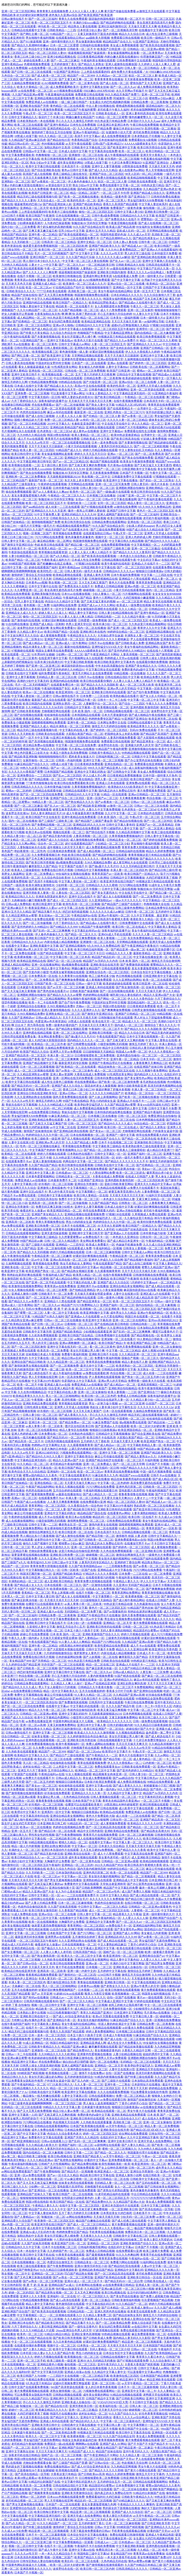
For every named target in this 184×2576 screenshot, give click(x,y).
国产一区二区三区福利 (42, 18)
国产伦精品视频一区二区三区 (47, 779)
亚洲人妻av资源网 (61, 1074)
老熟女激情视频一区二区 (66, 2390)
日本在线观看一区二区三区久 (63, 1585)
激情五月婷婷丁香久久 (143, 1044)
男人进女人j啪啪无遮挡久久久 (50, 1547)
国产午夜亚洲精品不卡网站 (101, 654)
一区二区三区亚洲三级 (37, 2542)
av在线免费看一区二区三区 (46, 68)
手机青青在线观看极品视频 (106, 2232)
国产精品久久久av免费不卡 (121, 340)
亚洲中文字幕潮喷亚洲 (160, 2398)
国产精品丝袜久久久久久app (56, 2459)
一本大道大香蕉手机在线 (120, 2557)
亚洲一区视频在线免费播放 (163, 2020)
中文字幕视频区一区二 (145, 544)
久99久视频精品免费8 (98, 862)
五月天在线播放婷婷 (92, 1691)
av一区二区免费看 (160, 1573)
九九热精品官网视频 (167, 2046)
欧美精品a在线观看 (112, 1812)
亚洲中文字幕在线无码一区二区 (67, 1346)
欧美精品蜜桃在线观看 (67, 574)
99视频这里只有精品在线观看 (116, 336)
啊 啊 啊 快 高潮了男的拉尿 (78, 313)
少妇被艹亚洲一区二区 (131, 495)
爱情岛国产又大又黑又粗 (146, 83)
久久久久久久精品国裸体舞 (35, 2239)
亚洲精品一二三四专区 (70, 1244)
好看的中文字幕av (95, 2160)
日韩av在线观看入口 (27, 1448)
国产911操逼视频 (30, 41)
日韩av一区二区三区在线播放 (62, 1320)
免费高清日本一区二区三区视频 (145, 2232)
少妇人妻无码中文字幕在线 (28, 1838)
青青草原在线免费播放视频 (103, 1361)
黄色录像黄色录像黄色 (79, 537)
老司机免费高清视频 (146, 132)
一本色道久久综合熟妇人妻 (134, 556)
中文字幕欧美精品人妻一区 (144, 1445)
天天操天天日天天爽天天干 (96, 1025)
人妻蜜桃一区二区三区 (145, 1910)
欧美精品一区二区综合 (160, 283)
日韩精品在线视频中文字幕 (70, 578)
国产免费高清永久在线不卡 (122, 219)
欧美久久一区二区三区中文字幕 (81, 1955)
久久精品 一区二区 (149, 2549)
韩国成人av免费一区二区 (131, 1051)
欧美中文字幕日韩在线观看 (43, 166)
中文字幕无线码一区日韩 (44, 397)
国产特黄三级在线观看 (139, 2076)
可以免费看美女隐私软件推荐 (24, 2080)
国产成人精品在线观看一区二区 (150, 1895)
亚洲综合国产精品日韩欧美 (28, 1361)
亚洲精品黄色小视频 (50, 2364)
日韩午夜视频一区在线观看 (28, 2428)
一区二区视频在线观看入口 (64, 2315)
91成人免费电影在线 (24, 1914)
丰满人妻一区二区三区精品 (148, 1089)
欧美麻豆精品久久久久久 (51, 2409)
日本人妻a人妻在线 (125, 242)
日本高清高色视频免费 (28, 2557)
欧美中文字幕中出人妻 (161, 1849)
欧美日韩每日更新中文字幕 (51, 2511)
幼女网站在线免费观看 (133, 2133)
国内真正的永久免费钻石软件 (117, 790)
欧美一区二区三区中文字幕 (83, 1369)
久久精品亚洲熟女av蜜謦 (21, 915)
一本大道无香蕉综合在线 (33, 2417)
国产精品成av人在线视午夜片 (137, 302)
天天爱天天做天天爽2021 (80, 1482)
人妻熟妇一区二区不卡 (94, 268)
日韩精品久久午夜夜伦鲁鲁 (95, 1687)
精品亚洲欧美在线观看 (161, 2379)
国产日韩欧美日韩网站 (130, 2398)
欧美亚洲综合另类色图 (163, 1649)
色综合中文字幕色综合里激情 (47, 49)
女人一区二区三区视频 (25, 1959)
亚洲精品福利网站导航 (147, 1925)
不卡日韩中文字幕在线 (165, 1543)
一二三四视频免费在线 (117, 1566)
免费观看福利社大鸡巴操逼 (103, 2496)
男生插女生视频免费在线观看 (123, 1619)
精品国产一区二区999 (81, 75)
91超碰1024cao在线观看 (68, 1993)
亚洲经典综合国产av (152, 1955)
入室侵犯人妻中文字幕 (40, 1626)
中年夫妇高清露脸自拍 (109, 665)
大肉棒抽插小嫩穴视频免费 (28, 900)
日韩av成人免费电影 (18, 904)
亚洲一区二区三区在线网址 (34, 325)
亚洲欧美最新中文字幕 (44, 945)
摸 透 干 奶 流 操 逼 (66, 1308)
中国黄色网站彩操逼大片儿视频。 (74, 1721)
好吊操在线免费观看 (159, 1694)
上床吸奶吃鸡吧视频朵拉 (17, 662)
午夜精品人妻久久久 (126, 1581)
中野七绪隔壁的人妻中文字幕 (119, 828)
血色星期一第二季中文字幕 (163, 1732)
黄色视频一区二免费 (36, 605)
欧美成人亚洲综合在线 (135, 2319)
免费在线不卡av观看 (113, 1747)
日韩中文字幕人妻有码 (120, 824)
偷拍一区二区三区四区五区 (96, 211)
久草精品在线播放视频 (92, 2368)
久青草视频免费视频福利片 (89, 786)
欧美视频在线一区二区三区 (43, 1168)
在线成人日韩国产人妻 (139, 1176)
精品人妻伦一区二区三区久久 (146, 503)
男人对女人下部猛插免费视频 (152, 1017)
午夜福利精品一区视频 (160, 1240)
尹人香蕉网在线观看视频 (104, 1377)
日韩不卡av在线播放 (101, 643)
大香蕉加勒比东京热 (47, 313)
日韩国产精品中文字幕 (100, 2398)
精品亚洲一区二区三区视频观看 (142, 2341)
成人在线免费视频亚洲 (115, 136)
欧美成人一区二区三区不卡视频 (97, 2428)
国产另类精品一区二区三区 (49, 1660)
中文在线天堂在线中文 (116, 423)
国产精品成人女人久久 (58, 385)
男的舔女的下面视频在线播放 (24, 2466)
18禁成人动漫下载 (25, 136)
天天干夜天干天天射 (39, 578)
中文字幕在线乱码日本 (54, 2118)
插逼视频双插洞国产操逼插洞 (87, 52)
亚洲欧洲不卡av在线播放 (93, 1286)
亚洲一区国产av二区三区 (102, 798)
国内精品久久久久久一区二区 (86, 1040)
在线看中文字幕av (17, 945)
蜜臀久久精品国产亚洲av (157, 1267)
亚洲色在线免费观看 (83, 2190)
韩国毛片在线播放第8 (63, 2413)
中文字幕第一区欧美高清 (153, 688)
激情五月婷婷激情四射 (163, 1161)
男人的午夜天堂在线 (61, 1191)
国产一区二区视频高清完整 (120, 30)
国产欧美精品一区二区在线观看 (76, 1066)
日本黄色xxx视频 (36, 582)
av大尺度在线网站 (112, 1316)
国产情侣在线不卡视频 (100, 832)
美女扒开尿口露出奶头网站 (46, 2076)
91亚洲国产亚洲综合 (146, 41)
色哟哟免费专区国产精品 (104, 718)
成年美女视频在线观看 (82, 1857)
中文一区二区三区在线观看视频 (31, 2341)
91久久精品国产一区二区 (132, 2303)
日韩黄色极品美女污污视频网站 (109, 389)
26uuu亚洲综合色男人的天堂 (74, 2330)
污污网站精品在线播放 (37, 2122)
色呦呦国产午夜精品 (90, 332)
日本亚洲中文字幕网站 (128, 2012)
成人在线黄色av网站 (131, 170)
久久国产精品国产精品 (43, 1165)
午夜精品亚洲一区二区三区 (127, 1255)
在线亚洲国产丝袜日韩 (148, 1066)
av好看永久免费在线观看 (138, 2027)
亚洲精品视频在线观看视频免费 (54, 98)
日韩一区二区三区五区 (160, 18)
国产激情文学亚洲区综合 (17, 544)
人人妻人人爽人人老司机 (99, 1229)
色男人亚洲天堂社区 (79, 624)
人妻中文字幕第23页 (24, 1184)
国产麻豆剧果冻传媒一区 (125, 1168)
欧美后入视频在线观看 (70, 1486)
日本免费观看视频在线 (40, 1743)
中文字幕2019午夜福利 (45, 1380)
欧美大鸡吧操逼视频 (36, 1127)
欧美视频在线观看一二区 (24, 465)
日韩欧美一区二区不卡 (130, 18)
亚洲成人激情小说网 (24, 1293)
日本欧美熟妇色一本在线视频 (35, 121)
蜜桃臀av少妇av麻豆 (161, 98)
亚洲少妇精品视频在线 (61, 56)
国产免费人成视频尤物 (154, 2296)
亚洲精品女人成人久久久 (21, 612)
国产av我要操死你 (115, 1611)
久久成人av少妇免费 (14, 2530)
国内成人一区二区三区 (128, 1025)
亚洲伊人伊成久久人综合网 (105, 1259)
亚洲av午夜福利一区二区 (114, 915)
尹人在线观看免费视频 (144, 639)
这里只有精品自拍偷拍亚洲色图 (79, 1551)
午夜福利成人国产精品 (77, 597)
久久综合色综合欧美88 (55, 877)
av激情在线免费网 (125, 506)
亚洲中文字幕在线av (60, 340)
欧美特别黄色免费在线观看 (154, 1221)
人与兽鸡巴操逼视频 (57, 223)
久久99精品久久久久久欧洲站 (90, 877)
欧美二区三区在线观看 (28, 124)
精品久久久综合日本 (132, 33)
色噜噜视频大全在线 (156, 904)
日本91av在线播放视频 (76, 593)
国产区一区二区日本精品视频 (27, 423)
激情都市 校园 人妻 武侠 (131, 1535)
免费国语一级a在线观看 (82, 2258)
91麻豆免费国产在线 (105, 1422)
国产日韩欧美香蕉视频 (25, 711)
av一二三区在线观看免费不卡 (80, 238)
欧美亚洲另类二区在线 (163, 718)
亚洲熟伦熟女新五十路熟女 (91, 347)
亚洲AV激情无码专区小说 (90, 2266)
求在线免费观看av (42, 404)
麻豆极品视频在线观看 (37, 1229)
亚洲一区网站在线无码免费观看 (73, 1078)
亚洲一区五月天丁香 (147, 291)
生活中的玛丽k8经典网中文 (144, 2292)
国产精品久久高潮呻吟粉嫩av (30, 45)
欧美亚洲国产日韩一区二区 (68, 2243)
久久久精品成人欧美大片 (41, 2145)
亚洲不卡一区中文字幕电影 (58, 609)
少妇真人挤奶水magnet (140, 525)
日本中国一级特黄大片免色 (160, 775)
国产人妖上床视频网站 (103, 1097)
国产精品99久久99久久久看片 (44, 1456)
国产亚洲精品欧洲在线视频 (148, 257)
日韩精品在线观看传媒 (47, 790)
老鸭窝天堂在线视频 (156, 2394)
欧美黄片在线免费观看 (154, 1278)
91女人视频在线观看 (21, 1290)
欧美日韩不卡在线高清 (101, 1437)
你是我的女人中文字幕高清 (79, 1380)
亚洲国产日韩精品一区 (154, 347)
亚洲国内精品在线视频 (37, 302)
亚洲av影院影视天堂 (110, 359)
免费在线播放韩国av (57, 2466)
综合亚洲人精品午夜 (61, 1388)
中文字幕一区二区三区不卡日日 (84, 953)
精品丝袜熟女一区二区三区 (115, 1066)
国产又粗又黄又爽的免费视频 (87, 465)
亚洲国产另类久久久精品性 (48, 2039)
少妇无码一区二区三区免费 (137, 2216)
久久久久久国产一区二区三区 (45, 828)
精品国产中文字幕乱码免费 (120, 1887)
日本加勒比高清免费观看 (153, 1327)
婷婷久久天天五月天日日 (90, 453)
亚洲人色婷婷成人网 (138, 537)
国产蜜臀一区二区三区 (28, 1312)
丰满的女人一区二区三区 (24, 1849)
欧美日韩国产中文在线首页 (43, 817)
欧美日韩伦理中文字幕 (25, 453)
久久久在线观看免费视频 (113, 2092)
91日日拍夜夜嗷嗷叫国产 (63, 2012)
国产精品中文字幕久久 (64, 2417)
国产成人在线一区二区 (114, 83)
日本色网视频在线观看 (150, 1119)
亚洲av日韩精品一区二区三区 (146, 794)
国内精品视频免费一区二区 (94, 189)
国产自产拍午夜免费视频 (143, 692)
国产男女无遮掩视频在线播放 (63, 1880)
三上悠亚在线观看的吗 (95, 71)
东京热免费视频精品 (140, 938)
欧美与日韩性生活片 (167, 1252)
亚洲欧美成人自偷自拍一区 (130, 1967)
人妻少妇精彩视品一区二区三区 (28, 556)
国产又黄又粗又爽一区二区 (76, 79)
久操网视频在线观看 (137, 359)
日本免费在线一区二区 (52, 1433)
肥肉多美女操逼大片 (82, 756)
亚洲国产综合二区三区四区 (106, 173)
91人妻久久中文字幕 (146, 313)
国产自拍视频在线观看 (91, 408)
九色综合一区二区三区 (15, 75)
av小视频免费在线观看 (68, 90)
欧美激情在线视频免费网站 (25, 1286)
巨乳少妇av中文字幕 (71, 230)
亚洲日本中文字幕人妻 (154, 355)
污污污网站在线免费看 (49, 537)
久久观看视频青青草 (107, 1271)
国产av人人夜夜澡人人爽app (50, 491)
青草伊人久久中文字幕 (151, 627)
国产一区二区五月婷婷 (40, 1781)
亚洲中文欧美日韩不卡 (26, 374)
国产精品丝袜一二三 (161, 1422)
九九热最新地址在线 (147, 1604)
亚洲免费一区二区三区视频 (32, 393)
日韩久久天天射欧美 (21, 733)
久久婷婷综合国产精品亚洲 (23, 1664)
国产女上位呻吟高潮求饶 (111, 2167)
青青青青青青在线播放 (108, 79)
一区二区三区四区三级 (67, 2103)
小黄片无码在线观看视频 (81, 446)
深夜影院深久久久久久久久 (82, 858)
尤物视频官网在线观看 (55, 711)
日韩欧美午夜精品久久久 (104, 752)
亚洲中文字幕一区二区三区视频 (103, 760)
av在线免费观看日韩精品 (44, 1112)
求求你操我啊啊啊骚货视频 (147, 109)
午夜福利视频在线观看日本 (100, 1490)
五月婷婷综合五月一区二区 (114, 2481)
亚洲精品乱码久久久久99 (68, 469)
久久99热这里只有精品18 (68, 1157)
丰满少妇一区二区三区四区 (130, 2519)
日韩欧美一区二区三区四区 (160, 1486)
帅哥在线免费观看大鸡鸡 (152, 1134)
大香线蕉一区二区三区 (22, 499)
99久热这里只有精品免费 (110, 121)
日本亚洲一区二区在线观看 (100, 1528)
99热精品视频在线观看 (136, 752)
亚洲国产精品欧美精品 (87, 204)
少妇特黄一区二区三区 (70, 885)
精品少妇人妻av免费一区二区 (71, 2110)
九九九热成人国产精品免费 (94, 128)
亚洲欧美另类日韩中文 (45, 2424)
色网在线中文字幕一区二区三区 (83, 1161)
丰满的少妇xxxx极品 (86, 22)
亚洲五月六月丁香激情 (32, 1770)
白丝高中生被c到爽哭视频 (66, 1929)
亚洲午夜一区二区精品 (43, 234)
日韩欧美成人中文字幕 (95, 438)
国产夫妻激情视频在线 (45, 336)
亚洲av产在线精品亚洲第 (100, 1683)
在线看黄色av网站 (38, 1479)
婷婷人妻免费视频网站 (100, 2031)
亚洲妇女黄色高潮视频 (86, 2334)
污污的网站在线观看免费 (69, 2489)
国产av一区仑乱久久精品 (63, 2175)
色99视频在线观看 (52, 143)
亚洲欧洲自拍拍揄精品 (122, 1388)
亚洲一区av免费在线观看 (30, 2175)
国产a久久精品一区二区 (65, 556)
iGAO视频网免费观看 (54, 83)
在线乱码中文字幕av (86, 1267)
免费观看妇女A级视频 (142, 139)
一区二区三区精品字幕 (94, 2375)
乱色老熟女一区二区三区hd (54, 431)
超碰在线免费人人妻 (36, 60)
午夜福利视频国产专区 (55, 688)
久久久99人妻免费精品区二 (122, 249)
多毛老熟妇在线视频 (153, 1081)
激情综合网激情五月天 (43, 1532)
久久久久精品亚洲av (40, 2160)
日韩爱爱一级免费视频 (92, 620)
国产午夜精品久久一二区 (102, 1755)
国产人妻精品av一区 (91, 1638)
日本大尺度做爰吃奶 (114, 714)
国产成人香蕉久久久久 (73, 1414)
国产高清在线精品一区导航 (156, 2209)
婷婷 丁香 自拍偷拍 (17, 2005)
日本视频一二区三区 (99, 1967)
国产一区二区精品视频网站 (48, 998)
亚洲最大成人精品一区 (47, 283)
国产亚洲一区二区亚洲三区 (43, 665)
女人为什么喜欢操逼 (68, 1891)
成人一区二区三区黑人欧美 (136, 684)
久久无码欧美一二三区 (25, 242)
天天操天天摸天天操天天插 (143, 1846)
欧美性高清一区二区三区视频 (81, 904)
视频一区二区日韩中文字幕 (48, 2005)
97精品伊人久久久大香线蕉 (100, 1573)
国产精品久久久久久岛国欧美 (99, 684)
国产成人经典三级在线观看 (129, 2220)
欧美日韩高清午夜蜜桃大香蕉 (110, 919)
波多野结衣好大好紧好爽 (33, 627)
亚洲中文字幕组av (111, 431)
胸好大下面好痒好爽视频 (157, 2508)
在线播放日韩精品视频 (15, 404)
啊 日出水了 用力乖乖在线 (27, 1025)
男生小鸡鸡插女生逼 (103, 1100)
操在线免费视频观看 (18, 491)
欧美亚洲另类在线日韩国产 (117, 881)
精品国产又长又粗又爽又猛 (150, 298)
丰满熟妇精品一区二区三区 (25, 1581)
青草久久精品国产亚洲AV (96, 2012)
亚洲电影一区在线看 (165, 2432)
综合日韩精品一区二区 (15, 1736)
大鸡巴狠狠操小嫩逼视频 (139, 597)
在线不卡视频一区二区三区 (34, 276)
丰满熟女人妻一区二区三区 (142, 635)
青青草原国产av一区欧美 (107, 873)
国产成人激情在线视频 (70, 1535)
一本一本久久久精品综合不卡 (57, 2553)
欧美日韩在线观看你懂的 (96, 680)
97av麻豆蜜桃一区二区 (78, 2179)
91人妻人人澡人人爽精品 (74, 1641)
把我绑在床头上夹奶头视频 (121, 733)
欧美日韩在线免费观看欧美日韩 (74, 783)
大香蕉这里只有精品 (64, 2474)
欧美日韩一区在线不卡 (142, 1517)
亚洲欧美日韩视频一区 (103, 1032)
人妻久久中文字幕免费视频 (103, 809)
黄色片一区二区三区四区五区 (155, 510)
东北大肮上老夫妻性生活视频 (83, 480)
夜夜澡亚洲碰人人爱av (37, 718)
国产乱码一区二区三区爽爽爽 (51, 930)
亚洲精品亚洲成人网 (93, 2042)
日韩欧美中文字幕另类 (37, 1331)
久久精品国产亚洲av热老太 (160, 189)
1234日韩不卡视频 (12, 215)
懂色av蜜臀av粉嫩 (139, 2561)
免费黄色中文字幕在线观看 (81, 1883)
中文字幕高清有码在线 (34, 1815)
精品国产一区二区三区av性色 (101, 1891)
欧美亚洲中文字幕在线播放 (120, 480)
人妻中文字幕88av (117, 366)
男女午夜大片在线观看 (141, 2110)
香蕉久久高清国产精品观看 (120, 204)
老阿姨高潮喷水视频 (18, 219)
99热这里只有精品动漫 (118, 1604)
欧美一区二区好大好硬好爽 (148, 1426)
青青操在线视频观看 (90, 1982)
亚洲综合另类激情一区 (88, 1184)
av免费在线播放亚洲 (38, 1721)
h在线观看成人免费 (125, 276)
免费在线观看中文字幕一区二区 (120, 185)
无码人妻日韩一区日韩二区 (18, 1611)
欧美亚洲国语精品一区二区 (64, 1210)
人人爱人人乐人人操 (69, 416)
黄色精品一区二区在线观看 (67, 105)
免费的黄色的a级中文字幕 (137, 669)
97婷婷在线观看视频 (147, 2001)
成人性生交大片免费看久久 (124, 2042)
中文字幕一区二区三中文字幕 (146, 699)
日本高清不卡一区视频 (75, 166)
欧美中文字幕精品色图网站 (51, 1717)
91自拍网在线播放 (17, 624)
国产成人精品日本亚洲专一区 (125, 1240)
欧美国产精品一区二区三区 (23, 559)
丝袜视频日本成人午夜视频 (43, 1354)
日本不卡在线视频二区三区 (115, 1142)
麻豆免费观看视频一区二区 (149, 2334)
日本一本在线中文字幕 (31, 2250)
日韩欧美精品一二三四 (61, 30)
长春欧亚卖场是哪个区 (86, 423)
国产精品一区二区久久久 (81, 934)
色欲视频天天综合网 (66, 2122)
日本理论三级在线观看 (163, 862)
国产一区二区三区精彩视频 (151, 446)
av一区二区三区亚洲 (81, 548)
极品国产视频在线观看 (104, 461)
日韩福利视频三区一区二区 (113, 756)
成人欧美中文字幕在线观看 (136, 1808)
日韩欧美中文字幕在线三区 (89, 147)
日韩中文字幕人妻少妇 (128, 211)
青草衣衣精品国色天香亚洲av (121, 1800)
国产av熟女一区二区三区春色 (74, 1070)
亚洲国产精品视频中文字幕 (40, 1063)
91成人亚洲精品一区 (132, 1528)
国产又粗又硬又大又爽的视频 (125, 1040)
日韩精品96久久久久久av (119, 571)
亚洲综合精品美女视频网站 (127, 1286)
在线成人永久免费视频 (100, 1588)
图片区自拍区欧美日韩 (79, 1426)
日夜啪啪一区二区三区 (78, 1324)
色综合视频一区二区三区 (162, 798)
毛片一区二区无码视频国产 (51, 253)
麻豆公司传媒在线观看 (109, 1456)
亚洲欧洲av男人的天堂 (28, 949)
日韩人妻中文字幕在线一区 (162, 836)
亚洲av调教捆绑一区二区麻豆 (78, 1342)
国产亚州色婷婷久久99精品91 (127, 650)
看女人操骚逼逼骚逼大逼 (34, 366)
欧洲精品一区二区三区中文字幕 (95, 1770)
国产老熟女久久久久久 (115, 1986)
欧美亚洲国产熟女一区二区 (43, 1271)
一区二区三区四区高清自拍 (40, 1199)
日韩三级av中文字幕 (64, 1562)
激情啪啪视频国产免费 (45, 522)
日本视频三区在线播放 (101, 495)
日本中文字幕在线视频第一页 (145, 1036)
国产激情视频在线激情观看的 (24, 1793)
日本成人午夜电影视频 (117, 2035)
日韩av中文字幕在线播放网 (119, 499)
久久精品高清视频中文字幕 (133, 832)
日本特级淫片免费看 (164, 253)
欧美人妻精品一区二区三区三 (91, 435)
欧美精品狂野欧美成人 (103, 302)
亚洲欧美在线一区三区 (15, 1267)
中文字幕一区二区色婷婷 (113, 1482)
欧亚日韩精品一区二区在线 (111, 2179)
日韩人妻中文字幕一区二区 (18, 540)
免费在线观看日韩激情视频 (137, 2330)
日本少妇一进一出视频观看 (84, 1622)
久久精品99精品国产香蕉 (24, 1059)
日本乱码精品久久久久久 (126, 295)
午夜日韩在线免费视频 (144, 124)
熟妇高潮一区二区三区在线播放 (154, 1505)
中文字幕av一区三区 (84, 1846)
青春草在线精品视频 (63, 189)
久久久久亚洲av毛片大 (52, 1558)
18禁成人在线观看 (79, 1021)
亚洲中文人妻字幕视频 (106, 166)
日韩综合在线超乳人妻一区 (111, 1399)
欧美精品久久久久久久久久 (114, 1721)
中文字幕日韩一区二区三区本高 (70, 957)
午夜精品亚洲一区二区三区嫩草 (51, 1255)
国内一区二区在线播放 (91, 627)
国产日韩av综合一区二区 (33, 1963)
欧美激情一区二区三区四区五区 (100, 2088)
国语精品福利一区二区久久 (163, 105)
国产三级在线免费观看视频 (107, 529)
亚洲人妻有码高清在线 (140, 113)
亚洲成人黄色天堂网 (97, 574)
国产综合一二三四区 (132, 703)
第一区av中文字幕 (37, 1259)
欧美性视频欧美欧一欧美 (24, 1327)
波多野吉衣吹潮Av (17, 813)
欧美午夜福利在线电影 (115, 563)
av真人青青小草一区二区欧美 (45, 1426)
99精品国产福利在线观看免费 (150, 1558)
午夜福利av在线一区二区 (144, 2258)
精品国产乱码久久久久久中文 (30, 518)
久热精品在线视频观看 (111, 1187)
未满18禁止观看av (25, 2477)
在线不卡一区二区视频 (40, 2027)
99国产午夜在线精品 (80, 779)
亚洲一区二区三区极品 (145, 548)
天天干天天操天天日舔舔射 (121, 355)
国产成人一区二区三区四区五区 (128, 620)
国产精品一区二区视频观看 (139, 1876)
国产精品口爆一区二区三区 (82, 544)
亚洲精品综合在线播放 (31, 1006)
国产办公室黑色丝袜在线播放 (143, 760)
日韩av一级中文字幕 (89, 983)
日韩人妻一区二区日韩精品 (141, 68)
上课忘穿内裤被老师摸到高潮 (87, 1448)
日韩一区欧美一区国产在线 (78, 1569)
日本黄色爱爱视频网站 (40, 1176)
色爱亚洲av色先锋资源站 (50, 1021)
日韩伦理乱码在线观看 (28, 347)
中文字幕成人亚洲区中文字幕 (96, 1948)
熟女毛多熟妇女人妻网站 (76, 1263)
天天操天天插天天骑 (106, 2216)
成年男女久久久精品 (123, 1312)
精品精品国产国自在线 (91, 1513)
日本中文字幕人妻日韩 (40, 1596)
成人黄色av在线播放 (86, 431)
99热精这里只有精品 (144, 1660)
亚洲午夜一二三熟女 (117, 2084)
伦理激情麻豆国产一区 (154, 56)
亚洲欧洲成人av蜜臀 (167, 2065)
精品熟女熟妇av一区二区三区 (160, 1562)
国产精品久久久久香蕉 (58, 949)
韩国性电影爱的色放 (113, 234)
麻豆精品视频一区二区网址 (54, 540)
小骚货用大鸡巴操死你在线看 (88, 1717)
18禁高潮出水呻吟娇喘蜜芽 (76, 1645)
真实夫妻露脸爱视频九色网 (29, 495)
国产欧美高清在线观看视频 (157, 45)
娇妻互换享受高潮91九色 (68, 809)
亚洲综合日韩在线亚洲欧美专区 (37, 1093)
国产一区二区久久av (123, 86)
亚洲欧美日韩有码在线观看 (108, 692)
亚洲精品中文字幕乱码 (78, 457)
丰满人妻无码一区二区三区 (55, 1978)
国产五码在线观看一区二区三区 (156, 2182)
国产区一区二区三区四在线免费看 (42, 794)
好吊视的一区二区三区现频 (122, 158)
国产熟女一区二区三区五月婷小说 (143, 1377)
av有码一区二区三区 (93, 419)
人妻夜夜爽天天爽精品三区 (150, 1063)
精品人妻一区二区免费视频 (161, 2126)
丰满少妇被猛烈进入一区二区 (104, 1218)
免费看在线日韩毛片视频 (57, 870)
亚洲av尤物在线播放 (129, 1210)
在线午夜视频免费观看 (128, 400)
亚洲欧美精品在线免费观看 (122, 1831)
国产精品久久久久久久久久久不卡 (126, 1161)
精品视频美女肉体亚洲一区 (110, 1774)
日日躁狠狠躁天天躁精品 (98, 1051)
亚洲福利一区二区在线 (61, 1471)
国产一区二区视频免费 (64, 1365)
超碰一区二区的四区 (21, 2292)
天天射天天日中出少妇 (113, 2409)
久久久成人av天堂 (138, 234)
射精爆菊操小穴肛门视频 (159, 1785)
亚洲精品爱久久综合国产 (17, 2220)
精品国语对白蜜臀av (146, 1630)
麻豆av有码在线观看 (60, 412)
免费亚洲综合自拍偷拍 (162, 1115)
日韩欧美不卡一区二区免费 (55, 1293)
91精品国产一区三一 (63, 33)
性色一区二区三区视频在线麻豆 (40, 1146)
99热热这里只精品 (152, 185)
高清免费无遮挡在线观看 (146, 1482)
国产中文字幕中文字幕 (84, 253)
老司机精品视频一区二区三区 (24, 2500)
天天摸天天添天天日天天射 (127, 1195)
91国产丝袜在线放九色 (28, 2148)
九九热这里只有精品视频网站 (147, 624)
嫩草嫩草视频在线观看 (103, 2046)
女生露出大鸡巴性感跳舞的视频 (109, 102)
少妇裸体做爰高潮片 (30, 223)
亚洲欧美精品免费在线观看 (46, 1119)
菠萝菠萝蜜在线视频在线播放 (30, 1554)
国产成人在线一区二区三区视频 (124, 2039)
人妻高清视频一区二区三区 (137, 654)
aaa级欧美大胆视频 (98, 37)
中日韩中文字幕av (89, 1906)
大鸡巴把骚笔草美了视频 (162, 877)
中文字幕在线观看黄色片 (75, 1475)
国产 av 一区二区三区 (158, 2511)
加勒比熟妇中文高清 (57, 147)
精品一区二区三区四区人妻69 (48, 52)
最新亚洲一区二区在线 (88, 412)
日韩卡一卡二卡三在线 (111, 699)
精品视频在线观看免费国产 (73, 525)
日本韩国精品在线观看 (86, 714)
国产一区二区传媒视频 (70, 404)
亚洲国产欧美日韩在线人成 (64, 279)
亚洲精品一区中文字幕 (127, 287)
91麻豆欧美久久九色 (105, 1475)
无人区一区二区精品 (36, 1762)
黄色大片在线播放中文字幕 (70, 1607)
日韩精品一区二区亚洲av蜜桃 (145, 49)
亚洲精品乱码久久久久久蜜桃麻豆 (107, 639)
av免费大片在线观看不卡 (143, 1187)
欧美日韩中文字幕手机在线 (37, 2254)
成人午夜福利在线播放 (67, 1373)
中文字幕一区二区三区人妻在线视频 (85, 260)
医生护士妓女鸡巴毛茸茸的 (18, 1823)
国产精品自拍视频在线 (128, 820)
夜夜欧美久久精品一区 (144, 919)
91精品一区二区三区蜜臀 (111, 117)
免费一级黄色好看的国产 (61, 1025)
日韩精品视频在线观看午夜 (119, 559)
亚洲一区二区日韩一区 (106, 2383)
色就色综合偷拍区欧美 (81, 1709)
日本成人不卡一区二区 (151, 1653)
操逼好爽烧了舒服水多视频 (113, 1089)
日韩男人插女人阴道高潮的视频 (160, 658)
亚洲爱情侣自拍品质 (23, 2508)
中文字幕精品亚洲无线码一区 (132, 393)
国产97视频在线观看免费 (97, 506)
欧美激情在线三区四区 (124, 2375)
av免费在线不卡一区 (96, 1237)
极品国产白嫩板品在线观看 (93, 2220)
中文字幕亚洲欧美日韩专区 (34, 461)
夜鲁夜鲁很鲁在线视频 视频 (136, 1494)
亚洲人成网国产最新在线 (113, 514)
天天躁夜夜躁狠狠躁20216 (63, 476)
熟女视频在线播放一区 (88, 1679)
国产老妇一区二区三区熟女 (157, 480)
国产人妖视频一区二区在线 (100, 1656)
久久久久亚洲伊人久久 (86, 1010)
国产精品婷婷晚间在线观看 (117, 22)
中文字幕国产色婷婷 (42, 1150)
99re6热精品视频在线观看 (102, 2379)
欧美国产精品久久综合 (34, 1051)
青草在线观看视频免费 (91, 1762)
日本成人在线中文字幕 (73, 151)
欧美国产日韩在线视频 (103, 1808)
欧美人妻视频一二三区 (111, 938)
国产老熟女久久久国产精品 (18, 1248)
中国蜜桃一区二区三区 (130, 1418)
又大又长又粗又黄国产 (93, 582)
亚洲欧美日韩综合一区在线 (144, 2277)
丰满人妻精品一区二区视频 (54, 1679)
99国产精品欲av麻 (31, 1240)
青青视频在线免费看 (46, 1263)
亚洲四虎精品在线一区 (61, 128)
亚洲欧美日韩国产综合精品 (76, 1335)
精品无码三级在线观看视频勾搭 (37, 196)
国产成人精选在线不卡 (37, 1373)
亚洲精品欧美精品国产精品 (67, 427)
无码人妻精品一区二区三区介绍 (109, 2349)
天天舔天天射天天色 (162, 166)
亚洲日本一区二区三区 (43, 1422)
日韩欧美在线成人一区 (110, 113)
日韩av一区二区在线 (144, 2349)
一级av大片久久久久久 (127, 900)
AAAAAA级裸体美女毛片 (140, 143)
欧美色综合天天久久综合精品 (27, 1471)
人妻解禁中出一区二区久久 (100, 703)
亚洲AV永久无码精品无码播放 (96, 2360)
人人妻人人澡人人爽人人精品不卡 (90, 552)
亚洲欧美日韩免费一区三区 (161, 211)
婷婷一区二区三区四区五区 (100, 2133)
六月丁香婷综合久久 (24, 400)
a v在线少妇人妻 (90, 2148)
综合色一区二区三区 (51, 843)
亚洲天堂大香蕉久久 (153, 155)
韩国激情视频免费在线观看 (92, 295)
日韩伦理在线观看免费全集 (19, 1036)
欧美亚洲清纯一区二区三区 (73, 692)
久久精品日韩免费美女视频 (59, 2368)
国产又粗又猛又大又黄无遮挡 (153, 465)
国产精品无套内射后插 (57, 836)
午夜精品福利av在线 (84, 915)
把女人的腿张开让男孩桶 (17, 313)
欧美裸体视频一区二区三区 (31, 957)
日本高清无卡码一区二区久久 (162, 400)
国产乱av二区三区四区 (67, 775)
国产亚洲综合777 (139, 196)
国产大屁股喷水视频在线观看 (156, 737)
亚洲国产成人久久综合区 (53, 839)
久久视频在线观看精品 (130, 1732)
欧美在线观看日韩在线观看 (134, 1948)
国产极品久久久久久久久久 (157, 858)
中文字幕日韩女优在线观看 (103, 669)
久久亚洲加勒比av (100, 900)
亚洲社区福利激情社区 (112, 26)
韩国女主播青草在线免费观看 (54, 650)
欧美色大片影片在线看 (88, 340)
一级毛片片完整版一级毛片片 (36, 525)
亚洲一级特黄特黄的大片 (58, 41)
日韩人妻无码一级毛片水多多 (149, 484)
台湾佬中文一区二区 (150, 408)
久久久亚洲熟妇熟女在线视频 (33, 1097)
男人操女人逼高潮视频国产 (100, 2103)
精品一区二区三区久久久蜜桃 (158, 340)
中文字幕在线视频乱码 (146, 1982)
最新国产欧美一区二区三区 (46, 480)
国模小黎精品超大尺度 (28, 419)
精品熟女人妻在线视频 (82, 26)
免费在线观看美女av (107, 1766)
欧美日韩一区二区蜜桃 (53, 888)
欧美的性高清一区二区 (81, 200)
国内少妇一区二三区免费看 (18, 226)
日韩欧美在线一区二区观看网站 (150, 366)
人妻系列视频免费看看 (121, 737)
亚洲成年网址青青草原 (97, 276)
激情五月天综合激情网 (165, 960)
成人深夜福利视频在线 (143, 767)
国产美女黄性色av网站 (138, 1078)
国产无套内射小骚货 (36, 972)
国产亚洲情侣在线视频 (148, 1691)
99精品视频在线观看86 (43, 1842)
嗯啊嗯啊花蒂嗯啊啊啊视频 (18, 571)
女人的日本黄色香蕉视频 (101, 2387)
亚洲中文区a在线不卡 (82, 896)
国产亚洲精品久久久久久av (144, 344)
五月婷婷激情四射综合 (78, 2076)
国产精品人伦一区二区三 (44, 238)
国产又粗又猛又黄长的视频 (98, 601)
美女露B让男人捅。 (49, 1796)
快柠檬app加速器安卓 (69, 2288)
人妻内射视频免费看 (100, 1675)
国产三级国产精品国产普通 (70, 2462)
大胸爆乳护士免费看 (57, 1861)
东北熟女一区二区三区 (151, 1369)
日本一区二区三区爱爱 (64, 45)
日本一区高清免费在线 (73, 1377)
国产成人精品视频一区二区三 (96, 851)
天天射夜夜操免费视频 (138, 79)
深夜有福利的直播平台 (52, 400)
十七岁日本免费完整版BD (125, 162)
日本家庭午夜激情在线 (31, 987)
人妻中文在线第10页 (21, 1142)
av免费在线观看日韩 (113, 2099)
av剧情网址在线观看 (41, 1899)
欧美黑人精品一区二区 (52, 548)
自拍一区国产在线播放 (121, 1997)
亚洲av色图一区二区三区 (140, 586)
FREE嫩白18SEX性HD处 (165, 71)
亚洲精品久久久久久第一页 (89, 1793)
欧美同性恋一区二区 (50, 571)
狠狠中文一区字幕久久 (166, 378)
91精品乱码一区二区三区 (83, 1823)
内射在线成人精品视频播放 (61, 941)
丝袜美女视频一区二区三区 (163, 987)
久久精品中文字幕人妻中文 (124, 1793)
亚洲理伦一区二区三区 (150, 329)
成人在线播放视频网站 (20, 1520)
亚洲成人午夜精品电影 (159, 2534)
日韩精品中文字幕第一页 (80, 707)
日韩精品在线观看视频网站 (23, 1233)
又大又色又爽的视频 (87, 2292)
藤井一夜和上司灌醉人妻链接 (86, 510)
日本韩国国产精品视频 (58, 771)
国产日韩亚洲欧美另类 (155, 2523)
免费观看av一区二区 (48, 1089)
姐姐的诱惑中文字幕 (156, 2054)
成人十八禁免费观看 (113, 310)
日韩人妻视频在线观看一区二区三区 (113, 1796)
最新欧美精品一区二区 (147, 953)
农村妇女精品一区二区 (37, 1766)
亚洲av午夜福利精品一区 (88, 132)
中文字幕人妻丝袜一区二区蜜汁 (31, 696)
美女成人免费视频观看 (124, 45)
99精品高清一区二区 (18, 1747)
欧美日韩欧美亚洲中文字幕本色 (115, 662)
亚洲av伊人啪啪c (63, 325)
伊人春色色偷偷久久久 (82, 181)
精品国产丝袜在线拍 (24, 295)
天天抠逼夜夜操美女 (144, 1978)
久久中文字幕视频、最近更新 (149, 915)
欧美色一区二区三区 (83, 491)
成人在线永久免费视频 (156, 2118)
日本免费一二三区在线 (94, 696)
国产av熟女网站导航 (102, 1418)
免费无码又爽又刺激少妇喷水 (54, 1206)
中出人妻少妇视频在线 (100, 105)
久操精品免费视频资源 (25, 83)
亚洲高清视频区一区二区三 (154, 1384)
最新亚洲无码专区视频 (73, 1063)
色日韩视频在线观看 (129, 976)
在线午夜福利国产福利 (15, 2023)
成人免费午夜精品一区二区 (58, 1327)
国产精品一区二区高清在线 (139, 1138)
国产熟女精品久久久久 (79, 801)
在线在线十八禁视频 (160, 650)
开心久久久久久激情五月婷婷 (74, 121)
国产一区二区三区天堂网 (129, 1464)
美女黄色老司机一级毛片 (114, 1857)
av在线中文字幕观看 (38, 487)
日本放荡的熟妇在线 (69, 1872)
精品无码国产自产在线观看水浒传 (67, 529)
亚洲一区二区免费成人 (40, 873)
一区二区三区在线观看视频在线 (70, 442)
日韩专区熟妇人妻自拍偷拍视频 (40, 2561)
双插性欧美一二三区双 (81, 503)
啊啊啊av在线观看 (87, 2443)
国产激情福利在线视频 (26, 620)
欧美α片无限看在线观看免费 (94, 98)
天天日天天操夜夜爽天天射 (40, 177)
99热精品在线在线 (70, 382)
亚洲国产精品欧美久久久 (104, 245)
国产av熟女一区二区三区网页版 (73, 2277)
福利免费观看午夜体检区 (54, 673)
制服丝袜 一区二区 (53, 2216)
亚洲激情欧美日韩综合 (148, 1142)
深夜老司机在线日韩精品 (24, 2455)
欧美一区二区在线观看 (157, 979)
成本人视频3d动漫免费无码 (159, 1350)
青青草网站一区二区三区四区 (48, 1505)
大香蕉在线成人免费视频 (90, 1074)
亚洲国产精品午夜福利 (147, 1112)
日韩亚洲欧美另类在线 (134, 2477)
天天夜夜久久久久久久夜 (96, 2235)
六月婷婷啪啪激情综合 (58, 1653)
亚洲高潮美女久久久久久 (36, 2568)
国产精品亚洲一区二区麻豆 (136, 2447)
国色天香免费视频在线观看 (70, 1097)
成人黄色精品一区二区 (147, 1759)
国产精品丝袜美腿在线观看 (136, 2046)
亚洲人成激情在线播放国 (121, 64)
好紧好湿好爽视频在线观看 (106, 351)
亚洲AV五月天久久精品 (100, 230)
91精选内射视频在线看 (109, 2076)
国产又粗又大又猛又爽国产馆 (48, 1123)
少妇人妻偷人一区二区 (106, 593)
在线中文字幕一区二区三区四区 (79, 2205)
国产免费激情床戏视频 (134, 964)
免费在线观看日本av (14, 2190)
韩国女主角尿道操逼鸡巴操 (79, 2440)
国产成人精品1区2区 (44, 329)
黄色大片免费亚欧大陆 (70, 1789)
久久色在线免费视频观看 (116, 1551)
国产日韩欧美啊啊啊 (89, 1887)
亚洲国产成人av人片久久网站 (96, 605)
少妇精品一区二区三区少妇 (112, 843)
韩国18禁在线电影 (58, 435)
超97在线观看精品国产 (79, 843)
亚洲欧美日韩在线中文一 (36, 2016)
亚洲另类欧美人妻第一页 (38, 892)
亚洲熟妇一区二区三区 (15, 181)
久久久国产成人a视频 (167, 2307)
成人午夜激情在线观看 (15, 1255)
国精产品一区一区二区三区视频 (123, 1952)
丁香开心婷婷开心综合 (142, 1944)
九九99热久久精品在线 (31, 435)
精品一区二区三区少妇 (64, 2088)
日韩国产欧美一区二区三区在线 (54, 983)
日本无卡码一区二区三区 (156, 1059)
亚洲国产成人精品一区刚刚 (47, 624)
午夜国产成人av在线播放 (30, 1501)
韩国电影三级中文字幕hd (93, 2553)
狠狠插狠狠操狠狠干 (99, 287)
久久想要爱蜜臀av (70, 1237)
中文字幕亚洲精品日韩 (31, 128)
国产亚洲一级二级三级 (121, 627)
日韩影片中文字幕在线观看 (149, 756)
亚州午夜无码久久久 (167, 1702)
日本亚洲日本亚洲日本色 (113, 124)
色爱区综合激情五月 (60, 2262)
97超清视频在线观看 (106, 2330)
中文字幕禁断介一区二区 (91, 1191)
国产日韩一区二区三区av (47, 1324)
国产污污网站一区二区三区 (94, 1933)
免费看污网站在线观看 (124, 2262)
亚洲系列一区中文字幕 (55, 1812)
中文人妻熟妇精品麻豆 (112, 1944)
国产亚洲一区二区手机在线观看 (46, 1282)
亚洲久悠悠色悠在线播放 (110, 2311)
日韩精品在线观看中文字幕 (28, 30)
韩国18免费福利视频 (160, 1539)
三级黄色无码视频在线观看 (122, 1638)
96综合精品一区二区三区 (149, 1123)
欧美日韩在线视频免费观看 (67, 1963)
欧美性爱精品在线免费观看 (112, 1645)
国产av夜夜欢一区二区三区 (48, 181)
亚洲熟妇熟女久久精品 (37, 1728)
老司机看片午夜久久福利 (113, 109)
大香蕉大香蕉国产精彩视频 (142, 2364)
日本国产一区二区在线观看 (89, 363)
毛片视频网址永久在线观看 (18, 431)
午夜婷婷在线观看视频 (52, 484)
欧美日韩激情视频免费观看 (59, 158)
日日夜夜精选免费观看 (88, 764)
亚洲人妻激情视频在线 (55, 1010)
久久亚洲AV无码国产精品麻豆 (132, 1585)
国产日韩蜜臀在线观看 (81, 1044)
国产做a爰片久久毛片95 (104, 866)
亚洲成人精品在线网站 (15, 964)
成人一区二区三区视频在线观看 (34, 1070)
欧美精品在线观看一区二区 (108, 2110)
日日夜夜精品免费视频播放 (124, 775)
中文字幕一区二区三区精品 (123, 1350)
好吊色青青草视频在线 (31, 1868)
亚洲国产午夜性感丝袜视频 (31, 1929)
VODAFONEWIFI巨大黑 (112, 2402)
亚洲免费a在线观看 (138, 783)
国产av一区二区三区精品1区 (71, 461)
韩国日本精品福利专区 (166, 1891)
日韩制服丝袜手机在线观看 (115, 1017)
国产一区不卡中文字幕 (34, 737)
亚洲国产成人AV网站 (126, 1933)
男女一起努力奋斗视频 (103, 1403)
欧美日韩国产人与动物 (31, 2375)
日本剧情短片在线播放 (146, 2084)
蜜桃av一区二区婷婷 (149, 370)
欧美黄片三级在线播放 (63, 211)
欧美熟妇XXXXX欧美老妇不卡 (127, 786)
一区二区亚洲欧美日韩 (147, 1551)
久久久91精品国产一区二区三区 (37, 310)
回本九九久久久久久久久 (90, 1997)
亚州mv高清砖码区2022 (163, 1320)
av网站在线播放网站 (87, 1339)
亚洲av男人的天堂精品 (121, 688)
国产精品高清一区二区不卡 (26, 1441)
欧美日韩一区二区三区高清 (56, 249)
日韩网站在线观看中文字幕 (144, 722)
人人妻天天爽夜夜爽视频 (63, 1501)
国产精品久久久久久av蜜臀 (64, 994)
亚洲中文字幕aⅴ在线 (99, 1785)
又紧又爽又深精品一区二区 (153, 1199)
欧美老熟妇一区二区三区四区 (135, 1365)
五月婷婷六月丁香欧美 (95, 1441)
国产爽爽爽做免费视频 (70, 979)
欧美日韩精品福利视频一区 (91, 949)
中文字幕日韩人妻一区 (144, 2016)
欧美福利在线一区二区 (113, 2406)
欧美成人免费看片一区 (100, 1244)
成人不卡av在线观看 (30, 438)
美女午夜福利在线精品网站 (115, 291)
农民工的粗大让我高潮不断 (126, 2005)
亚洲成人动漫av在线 (77, 2372)
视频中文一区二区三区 (109, 537)
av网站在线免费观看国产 (17, 2171)
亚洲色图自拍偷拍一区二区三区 (137, 1055)
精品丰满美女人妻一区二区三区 (43, 646)
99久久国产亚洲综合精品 (133, 1789)
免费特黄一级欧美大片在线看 (147, 1380)
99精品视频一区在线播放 (129, 673)
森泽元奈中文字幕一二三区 (97, 1365)
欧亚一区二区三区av (38, 287)
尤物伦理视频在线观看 (166, 537)
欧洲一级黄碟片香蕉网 (159, 1952)
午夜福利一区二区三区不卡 (106, 1028)
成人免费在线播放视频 (15, 2489)
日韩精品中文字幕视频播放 (91, 870)
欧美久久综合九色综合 (61, 1868)
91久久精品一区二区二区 (33, 1464)
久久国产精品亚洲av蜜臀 (27, 94)
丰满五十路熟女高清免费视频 (68, 752)
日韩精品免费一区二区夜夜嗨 (149, 102)
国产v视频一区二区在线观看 (19, 888)
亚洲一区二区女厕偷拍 (166, 1346)
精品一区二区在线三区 (94, 317)
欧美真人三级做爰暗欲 (25, 870)
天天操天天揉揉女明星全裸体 (93, 1293)
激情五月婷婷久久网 (14, 382)
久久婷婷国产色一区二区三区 (44, 457)
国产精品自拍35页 (58, 139)
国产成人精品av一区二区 (38, 643)
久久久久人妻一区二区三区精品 (127, 419)
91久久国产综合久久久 (123, 2413)
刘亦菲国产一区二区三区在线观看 (62, 1664)
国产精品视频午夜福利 (138, 1259)
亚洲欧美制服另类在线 (45, 593)
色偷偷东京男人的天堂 (37, 1607)
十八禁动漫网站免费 (102, 1172)
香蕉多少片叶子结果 (119, 1691)
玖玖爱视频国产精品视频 (157, 2300)
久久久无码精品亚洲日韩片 (137, 866)
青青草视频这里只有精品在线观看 (149, 854)
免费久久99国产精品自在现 (34, 2337)
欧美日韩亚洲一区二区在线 (150, 983)
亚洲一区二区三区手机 (155, 94)
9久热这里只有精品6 (162, 1626)
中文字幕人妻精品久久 (167, 1263)
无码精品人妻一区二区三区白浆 (56, 677)
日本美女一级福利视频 (124, 317)
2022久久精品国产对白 (109, 1865)
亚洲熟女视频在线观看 (100, 427)
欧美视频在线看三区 (45, 351)
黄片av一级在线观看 (150, 1997)
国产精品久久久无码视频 (51, 749)
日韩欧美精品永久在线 (130, 264)
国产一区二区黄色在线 (84, 83)
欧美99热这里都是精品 (125, 435)
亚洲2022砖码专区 (47, 1452)
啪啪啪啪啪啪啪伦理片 (52, 756)
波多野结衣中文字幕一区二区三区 (55, 1539)
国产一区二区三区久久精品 (76, 2001)
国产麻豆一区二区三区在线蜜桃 (162, 1675)
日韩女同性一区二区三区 (21, 249)
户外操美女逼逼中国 (165, 1131)
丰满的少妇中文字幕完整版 (25, 1861)
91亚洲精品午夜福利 (165, 393)
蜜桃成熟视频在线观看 (130, 105)
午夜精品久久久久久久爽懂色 (136, 2504)
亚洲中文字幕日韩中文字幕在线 (64, 1672)
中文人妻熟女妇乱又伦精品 (136, 450)
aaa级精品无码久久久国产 (27, 529)
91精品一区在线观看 (114, 794)
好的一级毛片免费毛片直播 (133, 1157)
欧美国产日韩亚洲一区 (111, 49)
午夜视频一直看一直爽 (45, 1399)
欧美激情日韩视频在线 (67, 276)
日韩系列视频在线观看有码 (62, 1441)
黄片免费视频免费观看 (151, 790)
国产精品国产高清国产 (154, 733)
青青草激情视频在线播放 (157, 1592)
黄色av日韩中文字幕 (74, 170)
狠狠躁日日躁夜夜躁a (149, 571)
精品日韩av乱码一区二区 (24, 143)
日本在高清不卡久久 (107, 1532)
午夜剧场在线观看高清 (22, 552)
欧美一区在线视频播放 (43, 1921)
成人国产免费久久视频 (136, 1891)
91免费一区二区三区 (14, 2035)
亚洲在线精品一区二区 (118, 764)
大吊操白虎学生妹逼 (110, 635)
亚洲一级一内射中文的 (81, 1970)
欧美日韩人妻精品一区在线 (91, 1195)
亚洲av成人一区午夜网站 (71, 643)
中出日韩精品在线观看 (68, 378)
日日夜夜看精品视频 (90, 56)
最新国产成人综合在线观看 (48, 699)
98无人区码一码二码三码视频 (143, 173)
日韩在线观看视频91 (102, 2095)
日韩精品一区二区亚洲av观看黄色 (149, 1906)
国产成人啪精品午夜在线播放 (147, 714)
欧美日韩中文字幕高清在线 (133, 2432)
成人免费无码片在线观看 (17, 1759)
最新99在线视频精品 (77, 646)
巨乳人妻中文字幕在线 (29, 601)
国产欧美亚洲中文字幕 (121, 147)
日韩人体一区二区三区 (143, 2406)
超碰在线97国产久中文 (140, 1728)
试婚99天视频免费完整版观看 (71, 2383)
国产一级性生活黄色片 (83, 2326)
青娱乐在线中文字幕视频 (21, 1104)
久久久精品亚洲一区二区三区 (54, 1339)
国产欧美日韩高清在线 (125, 438)
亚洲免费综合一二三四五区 (34, 775)
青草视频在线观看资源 (52, 552)
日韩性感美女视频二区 (38, 1407)
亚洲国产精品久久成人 (34, 726)
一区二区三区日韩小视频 (138, 2288)
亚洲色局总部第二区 (129, 1486)
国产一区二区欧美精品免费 (113, 2322)
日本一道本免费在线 (104, 442)
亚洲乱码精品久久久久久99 (78, 514)
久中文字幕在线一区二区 (44, 1358)
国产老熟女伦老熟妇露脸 (113, 2190)
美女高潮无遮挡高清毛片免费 (155, 22)
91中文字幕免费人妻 (47, 514)
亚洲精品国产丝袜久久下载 (34, 2194)
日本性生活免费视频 (83, 124)
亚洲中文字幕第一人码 (22, 2114)
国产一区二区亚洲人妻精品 (157, 828)
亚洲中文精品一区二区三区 (94, 242)
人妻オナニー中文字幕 (43, 264)
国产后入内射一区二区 (86, 2080)
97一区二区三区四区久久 (93, 2296)
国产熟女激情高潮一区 (130, 987)
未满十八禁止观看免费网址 (89, 688)
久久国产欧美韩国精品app (85, 1566)
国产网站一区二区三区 (111, 998)
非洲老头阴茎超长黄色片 (51, 896)
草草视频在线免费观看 (67, 533)
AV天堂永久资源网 (109, 1225)
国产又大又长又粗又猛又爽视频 (37, 2182)
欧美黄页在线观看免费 (141, 2311)
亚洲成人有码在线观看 (100, 987)
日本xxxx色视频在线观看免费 (65, 2496)
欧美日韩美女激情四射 (43, 1910)
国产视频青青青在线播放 (44, 2493)
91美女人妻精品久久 (99, 393)
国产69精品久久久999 (63, 926)
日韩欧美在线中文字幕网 (21, 673)
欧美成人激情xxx (142, 2307)
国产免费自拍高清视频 (15, 2129)
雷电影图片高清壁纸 (132, 1490)
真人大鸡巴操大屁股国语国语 (47, 1040)
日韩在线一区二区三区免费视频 (85, 370)
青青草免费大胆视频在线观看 (107, 177)
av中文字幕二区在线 (71, 907)
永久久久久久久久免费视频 (106, 1899)
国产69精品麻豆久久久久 (129, 2500)
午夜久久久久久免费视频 (33, 189)
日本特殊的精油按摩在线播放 (113, 1112)
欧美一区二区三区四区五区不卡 (51, 22)
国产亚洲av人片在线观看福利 (159, 249)
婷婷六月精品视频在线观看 (100, 450)
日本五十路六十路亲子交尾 (81, 1630)
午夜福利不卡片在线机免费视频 (94, 2546)
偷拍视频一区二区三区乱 (159, 208)
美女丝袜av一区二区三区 (54, 915)
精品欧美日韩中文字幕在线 (97, 2175)
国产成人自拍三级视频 (40, 416)
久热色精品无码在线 (76, 1796)
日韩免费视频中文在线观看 (134, 60)
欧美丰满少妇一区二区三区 (110, 624)
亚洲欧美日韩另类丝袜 (81, 1740)
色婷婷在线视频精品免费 (68, 1827)
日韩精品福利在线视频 (130, 851)
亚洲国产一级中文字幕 (89, 249)
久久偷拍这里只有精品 (138, 1218)
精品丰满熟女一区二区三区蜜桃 (70, 726)
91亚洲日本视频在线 (63, 737)
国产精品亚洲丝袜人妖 (57, 204)
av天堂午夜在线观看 (78, 143)
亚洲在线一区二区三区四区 (46, 370)
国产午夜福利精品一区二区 (28, 2084)
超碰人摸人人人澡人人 (52, 612)
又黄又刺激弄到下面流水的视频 (97, 33)
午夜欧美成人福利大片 (55, 559)
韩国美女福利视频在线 (117, 298)
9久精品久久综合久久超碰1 (66, 1218)
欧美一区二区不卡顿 (39, 1157)
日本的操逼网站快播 (69, 1656)
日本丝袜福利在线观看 (112, 139)
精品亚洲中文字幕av (24, 2061)
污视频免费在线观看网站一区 (79, 1452)
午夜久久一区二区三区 (144, 306)
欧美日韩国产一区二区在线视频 (73, 2194)
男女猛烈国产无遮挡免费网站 (157, 1940)
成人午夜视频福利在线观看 (121, 155)
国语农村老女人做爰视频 (100, 1085)
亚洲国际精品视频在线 (160, 631)
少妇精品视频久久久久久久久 (30, 2088)
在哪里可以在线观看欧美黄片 (44, 1604)
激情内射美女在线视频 (103, 1524)
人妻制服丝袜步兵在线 (31, 847)
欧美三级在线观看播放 (165, 832)
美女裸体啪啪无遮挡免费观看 (63, 1528)
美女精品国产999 (20, 1660)
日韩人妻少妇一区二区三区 (97, 487)
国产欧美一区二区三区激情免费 (118, 1081)
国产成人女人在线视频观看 (114, 896)
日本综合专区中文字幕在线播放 (151, 972)
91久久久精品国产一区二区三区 (57, 2523)
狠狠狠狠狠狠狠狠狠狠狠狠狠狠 (40, 2197)
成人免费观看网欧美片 (64, 86)
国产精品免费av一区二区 (75, 1422)
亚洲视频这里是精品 (21, 1089)
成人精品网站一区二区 (31, 317)
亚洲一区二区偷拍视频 (51, 1248)
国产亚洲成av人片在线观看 (121, 1233)
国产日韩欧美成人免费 (129, 643)
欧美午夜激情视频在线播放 (155, 1388)
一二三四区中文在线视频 (63, 2375)
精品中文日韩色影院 (115, 1047)
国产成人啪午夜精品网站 (129, 1600)
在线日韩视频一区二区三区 (142, 1902)
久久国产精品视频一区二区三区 (79, 310)
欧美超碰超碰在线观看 (136, 378)
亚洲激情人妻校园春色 (51, 1187)
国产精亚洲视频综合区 (25, 2141)
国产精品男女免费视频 (160, 1963)
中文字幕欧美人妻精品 (162, 926)
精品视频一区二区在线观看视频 (120, 1267)
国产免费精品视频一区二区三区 (51, 824)
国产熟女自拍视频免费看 (137, 457)
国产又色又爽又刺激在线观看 (44, 858)
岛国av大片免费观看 (168, 1899)
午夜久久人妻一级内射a (23, 1638)
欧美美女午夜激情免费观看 (46, 109)
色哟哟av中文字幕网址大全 (48, 1445)
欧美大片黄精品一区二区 (33, 86)
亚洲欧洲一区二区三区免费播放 (26, 476)
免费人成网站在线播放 (100, 1743)
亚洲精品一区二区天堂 (34, 208)
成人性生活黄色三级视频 (162, 33)
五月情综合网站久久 (61, 1770)
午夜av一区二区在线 (154, 2156)
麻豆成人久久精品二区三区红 (30, 427)
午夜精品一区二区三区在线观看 (145, 397)
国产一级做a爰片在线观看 (113, 491)
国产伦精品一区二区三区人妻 (101, 416)
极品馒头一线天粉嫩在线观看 (27, 1437)
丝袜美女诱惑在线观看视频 (76, 2182)
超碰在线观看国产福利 (43, 567)
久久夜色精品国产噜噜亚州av (20, 2269)
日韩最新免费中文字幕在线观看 (132, 476)
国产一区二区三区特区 (158, 820)
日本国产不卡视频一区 (134, 472)
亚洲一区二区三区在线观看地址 (38, 1429)
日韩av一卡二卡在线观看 (21, 2054)
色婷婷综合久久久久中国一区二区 (47, 1134)
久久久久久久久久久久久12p (155, 1407)
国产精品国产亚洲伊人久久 (124, 1838)
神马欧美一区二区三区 (52, 26)
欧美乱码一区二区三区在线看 (53, 1759)
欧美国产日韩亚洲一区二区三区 (49, 192)
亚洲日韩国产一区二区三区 (47, 257)
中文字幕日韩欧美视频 (78, 662)
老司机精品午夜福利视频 (66, 1464)
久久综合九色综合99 (63, 332)
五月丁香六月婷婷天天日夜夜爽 (95, 374)
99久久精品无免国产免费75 (122, 94)
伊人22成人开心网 (94, 775)
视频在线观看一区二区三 (68, 832)
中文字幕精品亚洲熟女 (118, 332)
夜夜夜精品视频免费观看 (41, 1974)
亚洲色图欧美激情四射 (144, 707)
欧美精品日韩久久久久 (20, 896)
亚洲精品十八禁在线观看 (134, 578)
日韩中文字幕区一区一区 (110, 1153)
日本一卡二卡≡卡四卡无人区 (154, 1706)
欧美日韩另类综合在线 (151, 147)
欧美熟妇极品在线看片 (124, 696)
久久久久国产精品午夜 (120, 1706)
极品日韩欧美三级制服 (32, 2156)
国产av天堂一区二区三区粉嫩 (65, 987)
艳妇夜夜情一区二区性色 (30, 851)
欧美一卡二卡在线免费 (43, 1002)
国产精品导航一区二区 (100, 1535)
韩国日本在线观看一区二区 (142, 1316)
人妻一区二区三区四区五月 (108, 344)
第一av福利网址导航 (151, 321)
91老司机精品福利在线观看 (112, 2194)
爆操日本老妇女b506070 (128, 128)
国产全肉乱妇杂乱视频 (124, 347)
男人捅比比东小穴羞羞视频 (37, 1535)
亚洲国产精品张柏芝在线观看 (104, 1460)
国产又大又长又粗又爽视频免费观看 (84, 1168)
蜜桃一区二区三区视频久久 (119, 2148)
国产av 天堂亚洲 (41, 1993)
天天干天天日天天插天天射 (80, 1017)
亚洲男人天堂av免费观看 (65, 1051)
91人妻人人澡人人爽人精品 (76, 616)
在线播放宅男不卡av (137, 1543)
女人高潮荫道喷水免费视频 (112, 306)
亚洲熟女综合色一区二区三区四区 (108, 972)
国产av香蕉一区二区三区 (137, 416)
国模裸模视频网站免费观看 (48, 722)
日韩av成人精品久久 (48, 1017)
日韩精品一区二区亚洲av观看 (120, 1861)
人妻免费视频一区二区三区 (158, 1191)
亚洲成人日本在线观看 (110, 783)
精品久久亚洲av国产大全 (159, 994)
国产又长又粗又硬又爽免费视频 (76, 938)
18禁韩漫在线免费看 (135, 166)
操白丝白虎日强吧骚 (107, 457)
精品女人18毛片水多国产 (91, 1388)
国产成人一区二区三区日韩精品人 (88, 2224)
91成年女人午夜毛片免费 (164, 885)
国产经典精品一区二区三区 (30, 321)
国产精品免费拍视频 (84, 2163)
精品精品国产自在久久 (117, 41)
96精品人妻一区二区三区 (48, 801)
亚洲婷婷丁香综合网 (90, 1127)
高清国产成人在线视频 (37, 173)
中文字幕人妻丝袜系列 (153, 204)
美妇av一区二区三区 (154, 1168)
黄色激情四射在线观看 (70, 2303)
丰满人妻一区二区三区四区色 (129, 870)
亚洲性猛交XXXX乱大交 (107, 646)
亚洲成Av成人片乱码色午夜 (37, 2232)
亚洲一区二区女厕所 (140, 310)
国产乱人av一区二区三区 (125, 260)
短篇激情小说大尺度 (119, 132)
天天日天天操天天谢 (124, 321)
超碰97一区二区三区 (21, 2409)
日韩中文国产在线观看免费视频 (28, 2387)
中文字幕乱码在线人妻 (74, 730)
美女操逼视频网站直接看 (123, 52)
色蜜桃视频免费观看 (37, 64)
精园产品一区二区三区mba (84, 1751)
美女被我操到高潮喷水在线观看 (97, 609)
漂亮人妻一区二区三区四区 (112, 779)
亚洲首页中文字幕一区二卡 (139, 2390)
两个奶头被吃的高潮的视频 (54, 226)
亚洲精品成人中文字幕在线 (114, 1569)
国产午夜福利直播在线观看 (155, 499)
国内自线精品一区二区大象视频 (154, 332)
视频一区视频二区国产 (37, 533)
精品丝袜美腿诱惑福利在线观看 (131, 1479)
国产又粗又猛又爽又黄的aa (46, 1883)
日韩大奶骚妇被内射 (120, 1725)
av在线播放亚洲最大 (153, 2107)
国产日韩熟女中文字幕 (121, 771)
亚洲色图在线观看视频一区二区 (46, 1740)
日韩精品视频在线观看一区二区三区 (127, 711)
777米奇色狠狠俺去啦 (39, 783)
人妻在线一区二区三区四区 (73, 892)
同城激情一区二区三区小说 (130, 98)
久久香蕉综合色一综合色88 (85, 1505)
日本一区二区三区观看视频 (37, 1066)
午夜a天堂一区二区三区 (38, 113)
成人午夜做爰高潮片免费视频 (85, 813)
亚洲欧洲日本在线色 (93, 631)
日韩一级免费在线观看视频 (150, 1721)
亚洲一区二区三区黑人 (111, 200)
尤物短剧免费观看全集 (43, 1551)
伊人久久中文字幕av (153, 1581)
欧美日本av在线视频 (38, 832)
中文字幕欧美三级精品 (106, 1146)
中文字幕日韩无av (146, 1778)
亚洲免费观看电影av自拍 (130, 1539)
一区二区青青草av (151, 52)
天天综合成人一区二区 (51, 200)
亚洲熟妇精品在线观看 (97, 1880)
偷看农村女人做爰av (33, 1210)
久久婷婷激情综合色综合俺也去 (87, 1736)
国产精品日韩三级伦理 (163, 870)
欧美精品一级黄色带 (114, 196)
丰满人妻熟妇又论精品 (47, 597)
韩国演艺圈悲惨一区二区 (36, 1573)
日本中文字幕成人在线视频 (76, 329)
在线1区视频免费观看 (80, 2167)
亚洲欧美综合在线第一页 (80, 1853)
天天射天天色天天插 (18, 283)
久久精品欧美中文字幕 (34, 798)
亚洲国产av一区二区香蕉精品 (154, 824)
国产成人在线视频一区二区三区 (158, 223)
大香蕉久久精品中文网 (136, 2050)
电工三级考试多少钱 (102, 976)
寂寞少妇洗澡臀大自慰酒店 (70, 718)
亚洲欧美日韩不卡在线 (103, 1354)
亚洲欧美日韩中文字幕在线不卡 (46, 1622)
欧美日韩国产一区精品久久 (70, 302)
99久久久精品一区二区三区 (55, 136)
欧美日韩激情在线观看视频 (124, 518)
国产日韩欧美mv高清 (91, 2474)
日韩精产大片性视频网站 (132, 427)
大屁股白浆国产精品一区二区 (84, 733)
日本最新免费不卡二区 (62, 1180)
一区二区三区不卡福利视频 (141, 1460)
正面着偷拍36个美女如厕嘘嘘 (35, 2470)
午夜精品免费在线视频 (40, 2379)
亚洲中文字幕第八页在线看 (159, 260)
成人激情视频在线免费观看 (87, 839)
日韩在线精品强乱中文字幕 (122, 677)
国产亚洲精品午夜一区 (81, 699)
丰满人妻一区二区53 (60, 1055)
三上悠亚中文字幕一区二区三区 (73, 1766)
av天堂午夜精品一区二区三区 (124, 2126)
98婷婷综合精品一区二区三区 (125, 631)
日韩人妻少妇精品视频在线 (116, 612)
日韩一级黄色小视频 (110, 1297)
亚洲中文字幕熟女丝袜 (94, 86)
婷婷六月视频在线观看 (51, 1153)
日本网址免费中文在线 (111, 722)
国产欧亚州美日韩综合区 (149, 1509)
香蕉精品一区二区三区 (35, 1592)
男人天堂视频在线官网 (160, 170)
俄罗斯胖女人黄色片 (87, 1653)
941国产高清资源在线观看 (67, 2387)
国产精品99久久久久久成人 (162, 540)
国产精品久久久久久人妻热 (18, 200)
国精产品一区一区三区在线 (64, 960)
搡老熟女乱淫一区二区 (73, 1524)
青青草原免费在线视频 (113, 2258)
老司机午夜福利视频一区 (159, 518)
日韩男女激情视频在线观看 (149, 1010)
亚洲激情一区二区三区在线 (86, 155)
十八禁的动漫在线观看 (68, 2239)
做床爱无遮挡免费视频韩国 (40, 245)
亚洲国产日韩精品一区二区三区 (32, 378)
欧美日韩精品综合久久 (157, 1838)
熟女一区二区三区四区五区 (139, 1308)
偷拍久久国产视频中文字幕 (40, 1543)
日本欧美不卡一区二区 (22, 548)
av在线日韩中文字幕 (91, 158)
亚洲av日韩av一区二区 (73, 1093)
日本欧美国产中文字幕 (86, 1800)
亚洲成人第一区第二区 (149, 2284)
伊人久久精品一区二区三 (147, 423)
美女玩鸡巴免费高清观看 (64, 321)
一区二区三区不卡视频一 (84, 888)
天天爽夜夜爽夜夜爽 (132, 798)
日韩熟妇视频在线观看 (67, 2394)
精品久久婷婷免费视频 (160, 851)
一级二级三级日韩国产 (73, 102)
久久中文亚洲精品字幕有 (143, 2137)
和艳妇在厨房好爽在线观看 (24, 1274)
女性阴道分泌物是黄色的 (77, 2197)
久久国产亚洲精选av (21, 1017)
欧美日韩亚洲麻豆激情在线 (76, 2058)
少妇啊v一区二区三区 (69, 654)
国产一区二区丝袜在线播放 (131, 2489)
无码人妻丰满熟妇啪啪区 (116, 1630)
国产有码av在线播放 (36, 1997)
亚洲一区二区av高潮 (33, 1725)
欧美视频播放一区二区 (126, 1993)
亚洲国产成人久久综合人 (67, 1085)
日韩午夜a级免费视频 (105, 215)
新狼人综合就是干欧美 (146, 2322)
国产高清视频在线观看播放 (46, 741)
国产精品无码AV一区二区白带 (30, 1085)
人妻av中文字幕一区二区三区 (160, 2266)
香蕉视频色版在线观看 (160, 2039)
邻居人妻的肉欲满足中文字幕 (116, 2023)
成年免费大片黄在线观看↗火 (129, 71)
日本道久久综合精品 (111, 1846)
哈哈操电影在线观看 (57, 714)
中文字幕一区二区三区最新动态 (120, 2421)
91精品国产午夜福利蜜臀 (80, 109)
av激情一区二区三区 (120, 805)
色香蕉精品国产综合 (84, 139)
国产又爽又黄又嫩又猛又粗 (40, 230)
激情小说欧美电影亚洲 (132, 1085)
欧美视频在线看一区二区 (58, 374)
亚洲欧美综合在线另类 (104, 964)
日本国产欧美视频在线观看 (87, 2126)
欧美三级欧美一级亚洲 (45, 1138)
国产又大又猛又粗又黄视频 (18, 991)
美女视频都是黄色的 (14, 1358)
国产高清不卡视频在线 (43, 881)
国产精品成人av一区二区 (137, 245)
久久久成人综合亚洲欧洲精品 (161, 1244)
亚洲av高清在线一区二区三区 (68, 1259)
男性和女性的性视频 (18, 597)
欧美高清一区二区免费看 (53, 1350)
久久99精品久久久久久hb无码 (27, 669)
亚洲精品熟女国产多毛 (159, 643)
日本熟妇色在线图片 (151, 813)
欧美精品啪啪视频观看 (141, 177)
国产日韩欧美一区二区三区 (96, 1539)
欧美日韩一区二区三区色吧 (99, 1395)
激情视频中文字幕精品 (94, 1278)
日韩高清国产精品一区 (87, 1952)
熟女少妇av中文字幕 (43, 162)
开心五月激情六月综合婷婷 (114, 313)
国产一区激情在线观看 (97, 1585)
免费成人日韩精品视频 (109, 586)
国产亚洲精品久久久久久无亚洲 (46, 510)
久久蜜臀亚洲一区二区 (28, 590)
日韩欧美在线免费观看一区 (145, 181)
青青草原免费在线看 (149, 582)
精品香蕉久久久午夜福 (127, 1914)
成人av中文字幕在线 (27, 158)
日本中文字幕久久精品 (114, 1895)
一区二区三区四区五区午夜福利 (115, 329)
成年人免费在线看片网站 (47, 2129)
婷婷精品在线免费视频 (163, 2088)
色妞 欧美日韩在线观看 (49, 544)
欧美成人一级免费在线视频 (133, 605)
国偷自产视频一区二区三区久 (140, 1358)
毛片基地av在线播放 (120, 465)
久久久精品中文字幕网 (78, 2319)
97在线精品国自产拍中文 (68, 287)
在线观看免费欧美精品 (167, 567)
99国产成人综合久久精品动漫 (145, 529)
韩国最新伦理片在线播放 (143, 2152)
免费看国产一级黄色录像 (126, 208)
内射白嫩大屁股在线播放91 (121, 56)
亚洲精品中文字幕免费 (100, 1921)
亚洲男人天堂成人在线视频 (154, 385)
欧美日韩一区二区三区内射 (97, 2568)
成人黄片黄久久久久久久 (86, 298)
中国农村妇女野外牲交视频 (53, 363)
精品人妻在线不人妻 (135, 1361)
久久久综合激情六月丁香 (159, 295)
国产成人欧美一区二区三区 (48, 75)
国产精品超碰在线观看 (163, 442)
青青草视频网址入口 (69, 1150)
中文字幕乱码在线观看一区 (87, 1706)
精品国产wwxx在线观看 (134, 1475)
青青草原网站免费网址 (126, 1592)
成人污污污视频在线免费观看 (38, 1808)
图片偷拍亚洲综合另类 (61, 1982)
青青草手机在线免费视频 (156, 2254)
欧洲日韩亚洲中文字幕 (47, 904)
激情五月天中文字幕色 (150, 2474)
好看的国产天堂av (122, 2459)
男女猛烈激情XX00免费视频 (145, 200)
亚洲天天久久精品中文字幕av (153, 1184)
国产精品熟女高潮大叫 (155, 1831)
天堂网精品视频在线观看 (162, 230)
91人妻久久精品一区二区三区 (93, 1694)
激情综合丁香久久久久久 (160, 1025)
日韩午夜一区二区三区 (153, 242)
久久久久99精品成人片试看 (55, 1104)
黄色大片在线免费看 (122, 582)
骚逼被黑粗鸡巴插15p (28, 204)
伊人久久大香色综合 (140, 998)
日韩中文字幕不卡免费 (162, 1108)
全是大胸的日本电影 (54, 1448)
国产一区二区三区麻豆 (65, 60)
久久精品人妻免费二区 (97, 2315)
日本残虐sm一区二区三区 (72, 1172)
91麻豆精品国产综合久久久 (31, 764)
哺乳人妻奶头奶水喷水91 (77, 397)
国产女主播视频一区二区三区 (20, 1952)
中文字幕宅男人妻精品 (162, 2220)
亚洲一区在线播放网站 (45, 964)
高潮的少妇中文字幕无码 (33, 680)
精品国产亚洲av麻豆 (74, 2046)
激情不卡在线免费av (91, 2073)
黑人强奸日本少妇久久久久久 (42, 260)
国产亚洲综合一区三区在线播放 (48, 2190)
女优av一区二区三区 (88, 499)
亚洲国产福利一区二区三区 (144, 1153)
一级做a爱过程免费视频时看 (85, 2039)
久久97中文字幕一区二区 (120, 813)
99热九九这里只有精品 (47, 219)
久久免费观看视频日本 (45, 854)
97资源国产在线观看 (24, 1774)
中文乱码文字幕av (148, 559)
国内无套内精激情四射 (20, 1369)
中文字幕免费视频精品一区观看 (73, 2542)
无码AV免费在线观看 (143, 730)
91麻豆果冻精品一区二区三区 (68, 1115)
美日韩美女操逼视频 (93, 518)
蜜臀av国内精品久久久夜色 (40, 1475)
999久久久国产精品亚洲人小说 (107, 767)
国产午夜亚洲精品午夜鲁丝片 (140, 945)
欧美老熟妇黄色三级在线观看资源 (144, 1146)
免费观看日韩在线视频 (125, 37)
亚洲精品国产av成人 (71, 1577)
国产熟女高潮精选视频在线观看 (31, 1078)
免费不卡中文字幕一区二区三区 (79, 1199)
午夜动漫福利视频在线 (22, 2163)
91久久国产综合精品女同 (89, 226)
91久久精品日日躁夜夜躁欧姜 (153, 1725)
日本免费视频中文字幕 (130, 2485)
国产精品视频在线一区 (145, 1335)
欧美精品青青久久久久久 (143, 726)
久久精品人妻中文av (30, 631)
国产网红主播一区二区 (34, 33)
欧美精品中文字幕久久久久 (31, 1755)
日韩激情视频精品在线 (103, 578)
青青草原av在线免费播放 (30, 279)
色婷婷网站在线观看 (96, 994)
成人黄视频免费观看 (53, 635)
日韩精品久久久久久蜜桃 (102, 885)
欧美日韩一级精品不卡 (155, 37)
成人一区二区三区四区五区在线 (114, 1070)
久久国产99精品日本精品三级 (137, 1668)
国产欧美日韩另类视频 (40, 862)
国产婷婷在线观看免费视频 (160, 839)
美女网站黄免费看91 (63, 627)
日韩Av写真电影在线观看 (118, 1698)
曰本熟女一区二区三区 (91, 2345)
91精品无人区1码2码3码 (131, 404)
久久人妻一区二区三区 (88, 2084)
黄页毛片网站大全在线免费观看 (92, 673)
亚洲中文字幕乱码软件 (73, 1713)
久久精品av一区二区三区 (111, 75)
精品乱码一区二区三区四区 (110, 1517)
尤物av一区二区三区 (89, 1006)
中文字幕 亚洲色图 (169, 177)
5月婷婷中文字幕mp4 (143, 1282)
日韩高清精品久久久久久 (27, 786)
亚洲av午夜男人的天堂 (145, 1986)
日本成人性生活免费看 (86, 559)
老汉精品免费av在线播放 (38, 745)
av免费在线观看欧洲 (96, 1373)
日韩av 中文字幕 (41, 2489)
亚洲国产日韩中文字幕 (121, 510)
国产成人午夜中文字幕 (52, 2549)
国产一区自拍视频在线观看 (117, 991)
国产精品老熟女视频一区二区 (44, 1630)
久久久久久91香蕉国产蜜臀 (25, 771)
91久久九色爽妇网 (127, 2254)
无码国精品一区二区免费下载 (83, 1611)
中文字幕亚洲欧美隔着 (130, 2546)
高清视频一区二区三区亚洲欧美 (99, 1308)
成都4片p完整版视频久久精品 (130, 325)
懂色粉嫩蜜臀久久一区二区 (146, 117)
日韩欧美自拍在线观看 (50, 733)
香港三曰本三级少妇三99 (30, 56)
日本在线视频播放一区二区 (73, 215)
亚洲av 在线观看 (117, 363)
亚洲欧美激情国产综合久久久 (101, 1634)
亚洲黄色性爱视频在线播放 (78, 359)
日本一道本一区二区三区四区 (47, 2035)
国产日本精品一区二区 (115, 2307)
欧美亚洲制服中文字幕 (94, 1312)
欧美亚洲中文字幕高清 (64, 208)
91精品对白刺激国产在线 (44, 2481)
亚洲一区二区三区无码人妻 (94, 2519)
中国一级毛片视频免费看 (156, 1471)
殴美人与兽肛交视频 (98, 1993)
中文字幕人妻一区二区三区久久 (133, 1842)
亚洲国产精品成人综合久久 (147, 192)
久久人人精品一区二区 (133, 609)
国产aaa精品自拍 (33, 506)
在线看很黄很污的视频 (100, 1577)
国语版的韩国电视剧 (101, 18)
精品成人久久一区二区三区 (139, 1021)
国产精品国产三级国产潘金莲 (93, 820)
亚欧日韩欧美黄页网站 (118, 1184)
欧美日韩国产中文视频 (82, 1558)
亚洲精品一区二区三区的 (77, 1865)
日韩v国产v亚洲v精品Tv (108, 143)
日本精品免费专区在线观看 (162, 907)
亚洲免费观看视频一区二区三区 (128, 2160)
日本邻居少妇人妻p (89, 30)
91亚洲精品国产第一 (33, 340)
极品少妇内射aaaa (12, 1902)
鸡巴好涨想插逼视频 (75, 911)
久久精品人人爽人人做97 (67, 1683)
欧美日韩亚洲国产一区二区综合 (150, 779)
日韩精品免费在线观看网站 (109, 522)
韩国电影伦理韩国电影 (166, 60)
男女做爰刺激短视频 (89, 41)
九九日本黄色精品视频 (67, 2341)
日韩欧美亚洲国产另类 (40, 1789)
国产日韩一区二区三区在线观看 (31, 71)
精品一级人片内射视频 (25, 1846)
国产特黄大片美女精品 (34, 332)
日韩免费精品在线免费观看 (82, 828)
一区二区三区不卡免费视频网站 (134, 1687)
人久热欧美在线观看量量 (21, 1751)
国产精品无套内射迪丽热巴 (163, 1032)
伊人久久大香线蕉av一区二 (124, 1762)
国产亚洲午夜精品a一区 (149, 612)
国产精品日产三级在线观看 (67, 1755)
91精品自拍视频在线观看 (126, 2394)
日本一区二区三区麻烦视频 (103, 1252)
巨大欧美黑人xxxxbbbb (37, 469)
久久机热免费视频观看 (43, 1335)
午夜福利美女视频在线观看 (98, 60)
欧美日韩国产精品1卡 (112, 1342)
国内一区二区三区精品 (160, 590)
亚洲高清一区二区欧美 (43, 1202)
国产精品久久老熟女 (91, 64)
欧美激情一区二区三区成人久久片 (84, 283)
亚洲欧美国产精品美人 (87, 2156)
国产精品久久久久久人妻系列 (131, 552)
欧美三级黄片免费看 (156, 2250)
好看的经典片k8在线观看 (164, 427)
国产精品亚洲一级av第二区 (128, 949)
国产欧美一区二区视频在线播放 (79, 196)
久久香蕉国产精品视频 (73, 1910)
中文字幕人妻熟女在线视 (161, 1040)
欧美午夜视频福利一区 (70, 1743)
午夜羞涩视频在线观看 (122, 223)
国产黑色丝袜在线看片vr (52, 991)
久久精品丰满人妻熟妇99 (24, 1010)
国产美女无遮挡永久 (105, 892)
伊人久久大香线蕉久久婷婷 (142, 351)
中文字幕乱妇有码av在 (86, 930)
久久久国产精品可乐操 (80, 257)
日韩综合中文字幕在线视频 (134, 374)
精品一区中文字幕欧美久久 (60, 1691)
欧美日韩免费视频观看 (151, 336)
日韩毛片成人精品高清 (139, 1297)
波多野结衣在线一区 (111, 745)
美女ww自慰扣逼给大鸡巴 (153, 1104)
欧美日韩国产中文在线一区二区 (139, 2428)
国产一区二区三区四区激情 (134, 567)
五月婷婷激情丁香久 (64, 64)
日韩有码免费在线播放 (165, 196)
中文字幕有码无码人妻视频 (156, 1796)
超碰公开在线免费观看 (34, 1634)
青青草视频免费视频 (111, 2440)
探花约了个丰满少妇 (14, 109)
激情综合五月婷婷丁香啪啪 (144, 1970)
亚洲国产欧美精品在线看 (110, 2277)
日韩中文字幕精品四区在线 (163, 2031)
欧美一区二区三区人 (131, 151)
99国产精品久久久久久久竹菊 (139, 1467)
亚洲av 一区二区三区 (120, 453)
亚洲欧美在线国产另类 (34, 105)
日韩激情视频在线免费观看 (150, 1274)
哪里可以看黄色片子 (165, 1331)
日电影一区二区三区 (135, 1626)
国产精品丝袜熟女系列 (127, 2315)
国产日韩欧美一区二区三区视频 (37, 1668)
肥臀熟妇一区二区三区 (155, 219)
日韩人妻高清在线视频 (20, 363)
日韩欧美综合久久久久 (20, 291)
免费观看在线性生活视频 (140, 431)
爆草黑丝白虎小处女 (159, 1172)
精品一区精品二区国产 (84, 192)
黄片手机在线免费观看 (70, 1967)
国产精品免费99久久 (80, 2050)
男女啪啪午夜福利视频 (40, 37)
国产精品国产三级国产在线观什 (121, 904)
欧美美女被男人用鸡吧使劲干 (20, 2118)
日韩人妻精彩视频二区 (58, 347)
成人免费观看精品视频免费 (103, 847)
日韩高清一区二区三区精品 (58, 242)
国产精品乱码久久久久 (84, 2421)
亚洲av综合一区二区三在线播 (126, 283)
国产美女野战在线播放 (124, 2296)
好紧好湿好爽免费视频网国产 (57, 1989)
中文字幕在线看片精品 (61, 2519)
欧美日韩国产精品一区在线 (61, 631)
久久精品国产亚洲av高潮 (137, 1641)
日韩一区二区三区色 (141, 2167)
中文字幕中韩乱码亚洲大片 (73, 919)
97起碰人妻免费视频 (154, 438)
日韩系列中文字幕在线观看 (106, 1702)
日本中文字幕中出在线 (43, 586)
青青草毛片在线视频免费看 (62, 438)
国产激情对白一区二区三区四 (77, 1974)
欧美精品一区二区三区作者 (48, 1044)
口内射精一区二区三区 (157, 1762)
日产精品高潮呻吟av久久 (116, 238)
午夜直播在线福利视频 (155, 158)
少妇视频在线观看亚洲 (97, 1331)
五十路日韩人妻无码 (54, 465)
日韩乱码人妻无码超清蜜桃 (146, 1047)
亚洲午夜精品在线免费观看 (78, 817)
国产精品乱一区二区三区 (143, 1827)
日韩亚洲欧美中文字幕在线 (139, 469)
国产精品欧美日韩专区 (81, 1509)
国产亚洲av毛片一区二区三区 (38, 79)
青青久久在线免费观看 (73, 18)
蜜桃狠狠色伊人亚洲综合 (21, 1978)
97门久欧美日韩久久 (60, 2084)
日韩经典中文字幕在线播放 (55, 1195)
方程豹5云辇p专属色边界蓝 (28, 2020)
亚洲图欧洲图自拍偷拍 (130, 487)
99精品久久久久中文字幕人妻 (61, 2107)
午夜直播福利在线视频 (59, 94)
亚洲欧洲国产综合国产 (163, 1918)
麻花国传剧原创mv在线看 (77, 665)
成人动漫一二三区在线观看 (62, 506)
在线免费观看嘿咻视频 (115, 544)
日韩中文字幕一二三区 (43, 1524)
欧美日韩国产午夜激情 (40, 215)
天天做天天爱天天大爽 (142, 26)
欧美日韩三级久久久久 (153, 1717)
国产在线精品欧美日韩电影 (111, 1324)
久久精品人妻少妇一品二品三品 (21, 836)
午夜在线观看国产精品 (110, 1036)
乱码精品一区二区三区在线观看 (140, 2061)
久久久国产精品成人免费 (81, 1142)
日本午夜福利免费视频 (125, 574)
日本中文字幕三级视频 (156, 2205)
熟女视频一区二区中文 (96, 476)
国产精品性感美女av (145, 238)
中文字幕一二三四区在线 (156, 574)
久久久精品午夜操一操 (136, 616)
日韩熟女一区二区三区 (133, 1202)
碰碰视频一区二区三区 (97, 590)
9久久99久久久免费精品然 (154, 506)
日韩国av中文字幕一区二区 (40, 151)
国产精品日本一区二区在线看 (57, 1831)
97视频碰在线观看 (164, 476)
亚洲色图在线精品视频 (37, 1032)
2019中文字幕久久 (58, 423)
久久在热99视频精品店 (32, 1392)
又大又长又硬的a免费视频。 (98, 1849)
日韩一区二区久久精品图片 (61, 1240)
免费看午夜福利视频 (74, 1354)
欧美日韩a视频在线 (60, 2156)
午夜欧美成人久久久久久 (158, 1619)
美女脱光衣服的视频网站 (114, 1558)
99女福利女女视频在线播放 (153, 226)
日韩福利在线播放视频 (94, 45)
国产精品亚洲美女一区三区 (148, 741)
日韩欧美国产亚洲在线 (45, 2538)
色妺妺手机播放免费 (129, 1244)
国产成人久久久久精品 (103, 170)
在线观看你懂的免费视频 (152, 662)
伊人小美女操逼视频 (109, 1290)
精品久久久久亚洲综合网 (132, 1649)
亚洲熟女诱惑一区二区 (67, 703)
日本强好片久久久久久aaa (143, 121)
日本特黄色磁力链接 (66, 487)
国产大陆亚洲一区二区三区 (100, 382)
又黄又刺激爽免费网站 (28, 1528)
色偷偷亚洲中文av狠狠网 (93, 1819)
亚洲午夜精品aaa (11, 64)
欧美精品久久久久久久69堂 (144, 1823)
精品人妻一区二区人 (165, 578)
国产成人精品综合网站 (64, 1278)
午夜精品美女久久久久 (81, 635)
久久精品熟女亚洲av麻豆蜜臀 (24, 1320)
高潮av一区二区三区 (24, 1498)
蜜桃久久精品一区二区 (73, 1842)
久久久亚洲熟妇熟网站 (127, 979)
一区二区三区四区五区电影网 (161, 1921)
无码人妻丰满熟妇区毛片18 (47, 813)
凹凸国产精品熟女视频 (78, 2273)
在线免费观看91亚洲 (93, 1501)
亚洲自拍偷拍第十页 (62, 1887)
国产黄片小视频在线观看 (140, 2470)
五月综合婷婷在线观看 (67, 1490)
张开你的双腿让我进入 (160, 412)
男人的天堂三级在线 (137, 253)
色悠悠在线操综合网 (33, 412)
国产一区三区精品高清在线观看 (106, 1827)
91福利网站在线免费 (64, 605)
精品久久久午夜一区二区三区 (47, 1709)
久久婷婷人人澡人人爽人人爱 (157, 64)
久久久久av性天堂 (111, 253)
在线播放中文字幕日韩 (153, 30)
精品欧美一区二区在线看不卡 (74, 306)
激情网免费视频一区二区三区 (86, 1520)
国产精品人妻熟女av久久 (140, 1456)
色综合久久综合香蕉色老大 (64, 2133)
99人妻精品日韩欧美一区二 (154, 1339)
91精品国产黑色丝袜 (14, 238)
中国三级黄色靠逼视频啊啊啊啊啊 (30, 2103)
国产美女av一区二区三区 (105, 1131)
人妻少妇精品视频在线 (127, 2054)
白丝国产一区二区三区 (160, 1403)
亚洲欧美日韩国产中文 (40, 938)
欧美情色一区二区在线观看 (80, 2228)
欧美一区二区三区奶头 (130, 1172)
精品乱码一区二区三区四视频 (93, 2500)
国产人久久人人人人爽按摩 (40, 272)
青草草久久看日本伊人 (150, 2356)
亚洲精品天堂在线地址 (150, 2069)
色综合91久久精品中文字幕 (62, 601)
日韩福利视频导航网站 (92, 2247)
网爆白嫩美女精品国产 (80, 117)
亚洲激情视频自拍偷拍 (142, 749)
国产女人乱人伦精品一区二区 (159, 696)
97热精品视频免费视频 (43, 382)
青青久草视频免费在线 (50, 1221)
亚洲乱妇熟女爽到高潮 (131, 1683)
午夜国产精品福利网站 (40, 1486)
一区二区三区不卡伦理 (114, 192)
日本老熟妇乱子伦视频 (145, 136)
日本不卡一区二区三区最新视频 (138, 2387)
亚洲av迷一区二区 (97, 1963)
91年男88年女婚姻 (42, 654)
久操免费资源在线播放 (127, 189)
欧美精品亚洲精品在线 (95, 321)
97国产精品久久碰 (165, 1641)
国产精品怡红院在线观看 (124, 2266)
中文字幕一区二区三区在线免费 (76, 745)
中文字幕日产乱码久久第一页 (155, 268)
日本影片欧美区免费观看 (100, 1781)
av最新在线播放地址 (123, 268)
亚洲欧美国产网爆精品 (163, 2489)
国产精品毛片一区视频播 (77, 2171)
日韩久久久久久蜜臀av (91, 1327)
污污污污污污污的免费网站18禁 (150, 2197)
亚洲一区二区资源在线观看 (147, 389)
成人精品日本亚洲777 (160, 1150)
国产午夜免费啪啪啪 (69, 1834)
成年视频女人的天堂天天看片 (65, 847)
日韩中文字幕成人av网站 (74, 344)
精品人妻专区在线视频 (158, 601)
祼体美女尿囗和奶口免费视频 (119, 858)
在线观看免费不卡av (18, 1161)
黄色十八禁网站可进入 (107, 597)
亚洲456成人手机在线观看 (114, 934)
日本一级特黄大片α (151, 276)
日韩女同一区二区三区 (154, 1237)
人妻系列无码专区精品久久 (115, 446)
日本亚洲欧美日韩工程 (51, 1823)
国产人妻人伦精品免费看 (41, 1902)
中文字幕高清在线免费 (103, 151)
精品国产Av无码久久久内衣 (100, 960)
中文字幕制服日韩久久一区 (43, 1569)
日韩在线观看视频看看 (37, 809)
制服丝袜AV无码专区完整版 (89, 223)
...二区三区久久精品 (114, 1906)
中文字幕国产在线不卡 (73, 866)
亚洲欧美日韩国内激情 (111, 272)
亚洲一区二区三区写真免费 (112, 484)
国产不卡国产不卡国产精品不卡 (28, 1588)
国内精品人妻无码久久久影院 (131, 2337)
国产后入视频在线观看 (75, 1138)
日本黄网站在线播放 (89, 2284)
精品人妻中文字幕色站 (83, 612)
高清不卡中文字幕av (87, 136)
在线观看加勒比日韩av (70, 37)
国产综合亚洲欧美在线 (45, 170)
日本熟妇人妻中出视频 (31, 2012)
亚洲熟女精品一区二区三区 (63, 1013)
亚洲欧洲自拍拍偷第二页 (126, 2239)
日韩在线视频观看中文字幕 (114, 1740)
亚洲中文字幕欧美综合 (79, 1456)
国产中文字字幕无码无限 (47, 2372)
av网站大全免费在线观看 (38, 919)
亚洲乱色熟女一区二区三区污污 (124, 412)
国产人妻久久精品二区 (135, 2145)
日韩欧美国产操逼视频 (84, 991)
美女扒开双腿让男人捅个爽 (79, 336)
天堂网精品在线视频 (81, 484)
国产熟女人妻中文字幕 (100, 404)
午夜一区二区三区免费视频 (61, 268)
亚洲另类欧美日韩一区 (100, 1157)
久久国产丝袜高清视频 (62, 1906)
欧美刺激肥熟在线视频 (78, 68)
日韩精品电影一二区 (107, 616)
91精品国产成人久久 (69, 450)
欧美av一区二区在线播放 (38, 692)
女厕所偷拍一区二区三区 (38, 760)
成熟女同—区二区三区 (28, 147)
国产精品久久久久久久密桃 (106, 2470)
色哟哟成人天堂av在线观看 (121, 658)
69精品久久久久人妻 (119, 953)
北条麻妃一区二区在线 (26, 1986)
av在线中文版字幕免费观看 (23, 2307)
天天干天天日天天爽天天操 (164, 1683)
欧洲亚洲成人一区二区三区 (111, 2171)
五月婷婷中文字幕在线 (111, 1970)
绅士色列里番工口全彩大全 (31, 752)
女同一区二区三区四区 (111, 503)
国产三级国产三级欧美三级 (113, 548)
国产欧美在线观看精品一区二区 (83, 219)
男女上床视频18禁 (62, 1592)
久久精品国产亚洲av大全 (128, 2201)
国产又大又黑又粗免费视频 (55, 295)
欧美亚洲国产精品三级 (141, 1342)
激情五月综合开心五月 (70, 1626)
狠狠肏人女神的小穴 (165, 2095)
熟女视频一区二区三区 (63, 582)
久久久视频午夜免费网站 (151, 1070)
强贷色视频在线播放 (14, 1002)
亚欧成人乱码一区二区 (131, 230)
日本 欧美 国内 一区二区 (87, 711)
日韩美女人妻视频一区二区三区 (143, 1248)
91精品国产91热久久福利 (48, 1316)
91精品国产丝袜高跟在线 (132, 1229)
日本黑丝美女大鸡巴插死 (116, 2213)
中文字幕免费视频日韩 (20, 749)
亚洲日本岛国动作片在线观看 (60, 1849)
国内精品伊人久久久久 (148, 1074)
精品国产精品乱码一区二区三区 (112, 957)
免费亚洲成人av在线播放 (41, 102)
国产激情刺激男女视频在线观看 (28, 1365)
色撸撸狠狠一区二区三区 (51, 155)
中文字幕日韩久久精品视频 (126, 540)
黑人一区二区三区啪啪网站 (63, 1395)
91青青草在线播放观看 (67, 1229)
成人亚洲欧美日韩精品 (58, 1581)
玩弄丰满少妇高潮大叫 (48, 662)
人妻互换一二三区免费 (154, 1672)
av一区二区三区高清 (54, 1857)
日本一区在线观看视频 (117, 1411)
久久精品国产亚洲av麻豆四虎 (27, 139)
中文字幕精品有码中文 (45, 359)
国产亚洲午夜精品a (56, 124)
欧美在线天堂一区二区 (73, 389)
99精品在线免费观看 (160, 1781)
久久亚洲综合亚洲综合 (121, 1327)
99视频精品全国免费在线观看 (154, 1698)
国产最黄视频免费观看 (40, 1494)
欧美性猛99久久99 (38, 1562)
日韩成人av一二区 (61, 1997)
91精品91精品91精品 (57, 2334)
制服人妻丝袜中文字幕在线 (37, 306)
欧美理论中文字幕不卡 (116, 1751)
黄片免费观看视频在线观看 (150, 1622)
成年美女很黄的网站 (70, 162)
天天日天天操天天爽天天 (132, 1743)
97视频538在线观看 (162, 325)
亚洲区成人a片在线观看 (155, 1293)
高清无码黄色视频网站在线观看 (156, 2073)
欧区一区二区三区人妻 (143, 75)
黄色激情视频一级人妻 (73, 351)
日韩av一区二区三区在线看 (148, 801)
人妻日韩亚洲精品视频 (52, 2326)
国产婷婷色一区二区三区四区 (148, 363)
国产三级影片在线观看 (40, 1244)
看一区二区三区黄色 (44, 344)
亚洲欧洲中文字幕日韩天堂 (86, 1233)
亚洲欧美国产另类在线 (165, 2417)
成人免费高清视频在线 (151, 86)
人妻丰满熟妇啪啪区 (144, 1513)
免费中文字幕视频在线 (28, 1694)
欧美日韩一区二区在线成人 (129, 926)
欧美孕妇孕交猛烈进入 (88, 1104)
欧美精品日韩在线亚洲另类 (18, 1970)
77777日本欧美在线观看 (51, 291)
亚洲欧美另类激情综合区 (77, 2493)
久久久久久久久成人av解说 (113, 257)
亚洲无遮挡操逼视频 (54, 1233)
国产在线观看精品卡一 (121, 408)
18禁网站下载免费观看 (87, 1759)
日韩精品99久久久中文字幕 (137, 215)
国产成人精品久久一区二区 (100, 1494)
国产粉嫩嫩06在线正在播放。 (55, 563)
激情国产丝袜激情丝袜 (38, 1131)
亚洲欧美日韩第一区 (117, 1982)
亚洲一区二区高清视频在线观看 (91, 1547)
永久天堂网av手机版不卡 (131, 90)
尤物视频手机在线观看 (85, 1747)
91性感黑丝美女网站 (64, 366)
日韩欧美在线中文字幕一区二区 (115, 1165)
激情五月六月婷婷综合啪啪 (109, 726)
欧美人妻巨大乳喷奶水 (158, 2239)
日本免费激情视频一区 (117, 2008)
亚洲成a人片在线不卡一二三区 (150, 563)
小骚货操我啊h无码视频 (112, 1044)
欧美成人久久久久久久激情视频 (94, 1732)
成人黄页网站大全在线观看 (130, 862)
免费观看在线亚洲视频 (148, 764)
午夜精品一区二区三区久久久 (66, 495)
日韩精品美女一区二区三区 (124, 839)
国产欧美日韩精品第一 (109, 397)
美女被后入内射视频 (91, 366)
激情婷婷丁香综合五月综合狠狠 (51, 132)
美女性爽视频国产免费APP (154, 2557)
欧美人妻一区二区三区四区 (37, 450)
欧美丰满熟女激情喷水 (40, 885)
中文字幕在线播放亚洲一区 (150, 957)
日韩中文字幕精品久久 (22, 117)
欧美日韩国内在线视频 (37, 703)
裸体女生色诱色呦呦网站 (41, 389)
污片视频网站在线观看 (136, 593)
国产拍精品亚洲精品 (82, 1290)
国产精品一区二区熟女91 (27, 639)
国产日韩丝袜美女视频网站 (162, 2186)
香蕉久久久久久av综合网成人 (146, 272)
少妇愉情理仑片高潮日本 (149, 2008)
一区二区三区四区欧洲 (73, 245)
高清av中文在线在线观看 (90, 385)
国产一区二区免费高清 (149, 453)
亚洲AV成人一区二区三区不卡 (83, 2281)
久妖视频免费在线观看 (70, 2379)
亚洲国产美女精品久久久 (141, 665)
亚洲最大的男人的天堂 (139, 745)
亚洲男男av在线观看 (58, 1936)
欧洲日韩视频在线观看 (154, 1804)
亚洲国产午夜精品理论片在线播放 (110, 1063)
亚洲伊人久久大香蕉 (33, 2296)
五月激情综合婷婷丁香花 (88, 1936)
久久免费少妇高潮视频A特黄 (51, 1747)
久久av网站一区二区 (167, 1755)
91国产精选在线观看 (50, 953)
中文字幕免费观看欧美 (20, 155)
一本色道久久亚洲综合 (124, 1237)
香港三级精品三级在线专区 (70, 173)
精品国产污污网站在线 (106, 1641)
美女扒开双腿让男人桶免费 (61, 2235)
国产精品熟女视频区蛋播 (71, 1028)
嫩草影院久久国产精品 (43, 866)
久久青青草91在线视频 (73, 976)
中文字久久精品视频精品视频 (50, 298)
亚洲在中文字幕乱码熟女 (90, 771)
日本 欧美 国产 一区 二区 (163, 2114)
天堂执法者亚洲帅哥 (113, 1883)
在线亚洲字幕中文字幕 (52, 658)
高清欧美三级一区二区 (165, 234)
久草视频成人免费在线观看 (149, 1214)
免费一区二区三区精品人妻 (61, 419)
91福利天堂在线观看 (159, 1195)
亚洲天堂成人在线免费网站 (155, 2141)
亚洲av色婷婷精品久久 (118, 1679)
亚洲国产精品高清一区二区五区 (64, 639)
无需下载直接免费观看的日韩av (90, 2530)
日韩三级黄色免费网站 (129, 907)
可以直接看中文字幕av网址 (67, 393)
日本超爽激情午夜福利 (108, 68)
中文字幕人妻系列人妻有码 (23, 609)
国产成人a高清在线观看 (65, 2300)
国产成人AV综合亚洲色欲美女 (72, 2016)
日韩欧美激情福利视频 (125, 2300)
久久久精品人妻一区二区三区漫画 (141, 2455)
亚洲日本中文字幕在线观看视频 (37, 1418)
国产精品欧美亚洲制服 (22, 756)
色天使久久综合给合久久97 (123, 2118)
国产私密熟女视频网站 (68, 2160)
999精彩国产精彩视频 (22, 563)
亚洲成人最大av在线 (57, 1384)
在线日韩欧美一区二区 (157, 2175)
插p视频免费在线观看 (69, 862)
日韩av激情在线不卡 (14, 18)
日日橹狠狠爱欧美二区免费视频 (94, 1055)
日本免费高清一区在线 (43, 976)
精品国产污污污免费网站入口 (80, 1305)
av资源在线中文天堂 (58, 185)
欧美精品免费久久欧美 (155, 677)
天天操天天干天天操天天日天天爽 (90, 400)
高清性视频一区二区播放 (160, 128)
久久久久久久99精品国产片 (106, 1093)
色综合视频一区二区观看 (34, 1675)
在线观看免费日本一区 (65, 684)
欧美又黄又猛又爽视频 (94, 208)
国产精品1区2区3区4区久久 (147, 2129)
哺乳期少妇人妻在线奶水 (126, 994)
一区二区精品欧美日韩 (100, 264)
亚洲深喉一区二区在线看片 (118, 1339)
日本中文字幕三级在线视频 (119, 888)
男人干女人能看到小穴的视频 (57, 1687)
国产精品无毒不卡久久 (46, 911)
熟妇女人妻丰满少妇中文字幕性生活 (113, 1407)
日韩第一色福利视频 (69, 760)
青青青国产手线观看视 (73, 177)
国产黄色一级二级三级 (50, 1369)
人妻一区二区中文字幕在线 (61, 1312)
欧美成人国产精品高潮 (120, 226)
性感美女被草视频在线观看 (67, 972)
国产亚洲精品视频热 (73, 945)
